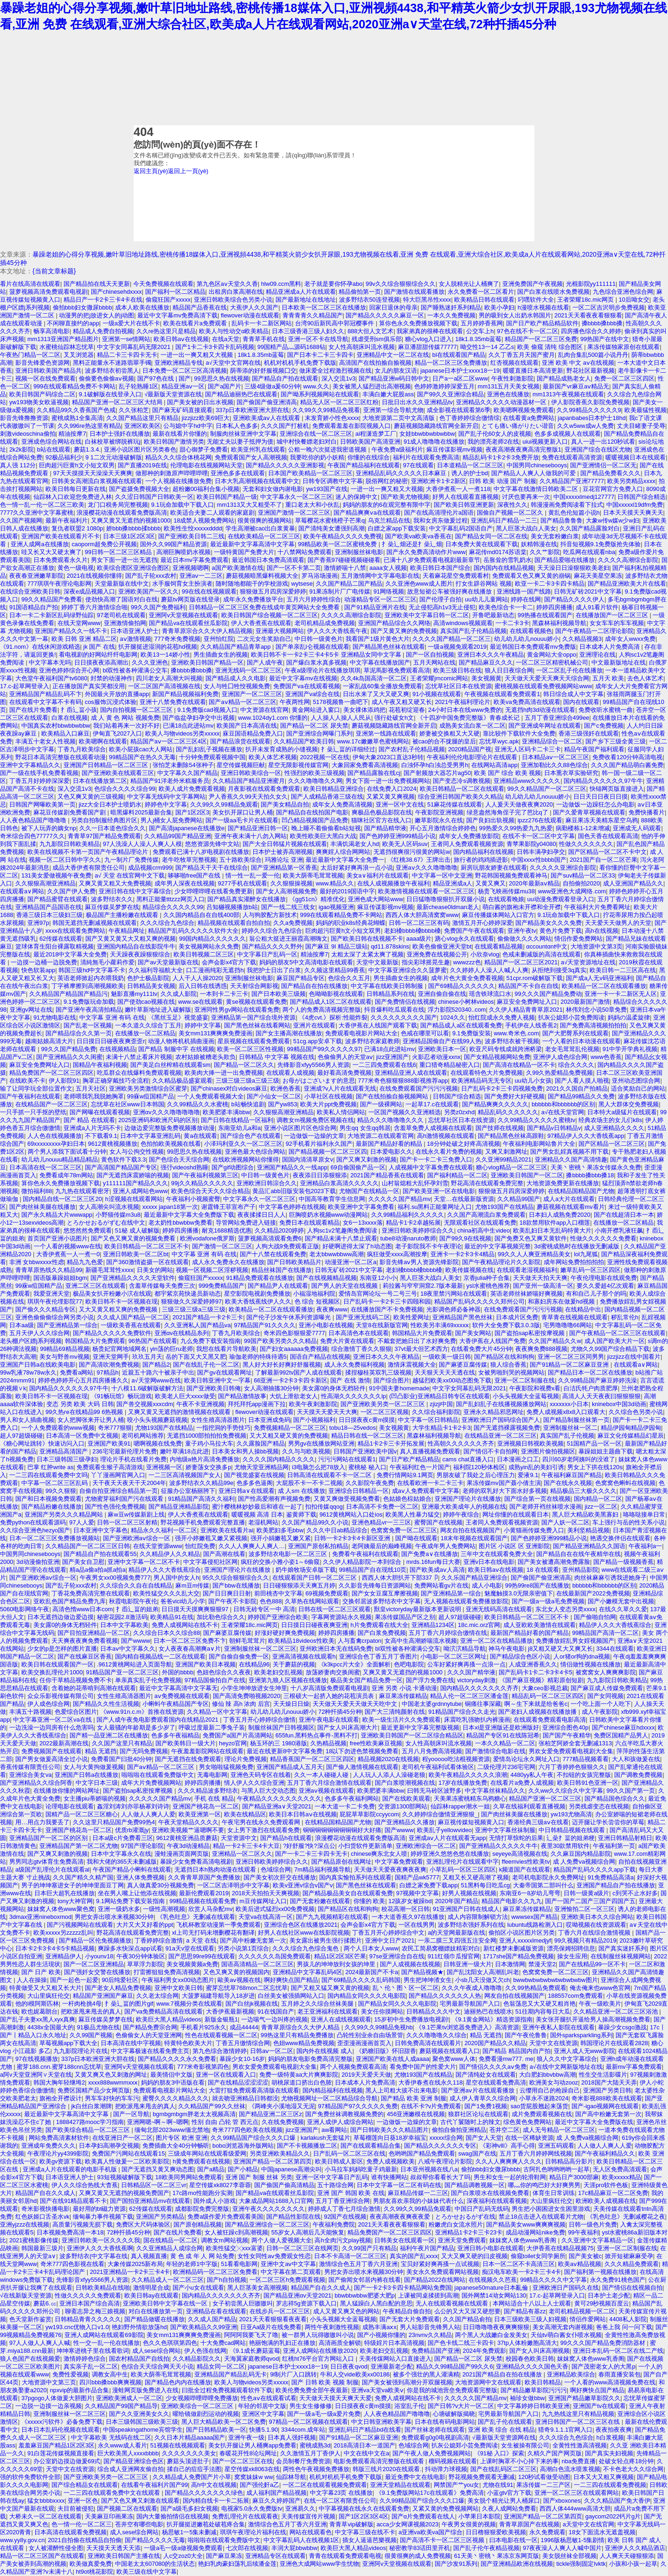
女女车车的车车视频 (617, 623)
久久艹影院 (545, 552)
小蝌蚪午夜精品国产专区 (175, 1703)
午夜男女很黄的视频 (469, 2524)
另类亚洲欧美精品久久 (280, 2153)
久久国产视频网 (21, 520)
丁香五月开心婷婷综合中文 (388, 1932)
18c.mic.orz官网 (479, 1624)
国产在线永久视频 (568, 1482)
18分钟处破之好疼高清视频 (463, 1143)
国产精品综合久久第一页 (78, 1033)
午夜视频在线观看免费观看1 (502, 694)
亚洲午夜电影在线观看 (329, 1719)
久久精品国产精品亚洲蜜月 (248, 780)
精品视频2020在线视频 (388, 1759)
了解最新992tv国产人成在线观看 (298, 1372)
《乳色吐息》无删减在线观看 (196, 1916)
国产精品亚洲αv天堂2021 (297, 2295)
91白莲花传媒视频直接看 (60, 2453)
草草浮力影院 (145, 1964)
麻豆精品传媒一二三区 (418, 2192)
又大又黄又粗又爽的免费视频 (119, 1309)
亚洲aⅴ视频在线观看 (326, 1790)
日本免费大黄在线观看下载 (481, 544)
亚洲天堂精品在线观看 (400, 2484)
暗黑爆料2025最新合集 (141, 812)
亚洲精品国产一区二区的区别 (49, 1837)
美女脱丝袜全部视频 (569, 2555)
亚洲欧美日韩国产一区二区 (527, 1175)
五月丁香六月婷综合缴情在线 (448, 1632)
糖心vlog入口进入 (428, 339)
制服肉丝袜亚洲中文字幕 (243, 433)
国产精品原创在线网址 (341, 1861)
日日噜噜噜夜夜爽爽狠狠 (496, 2327)
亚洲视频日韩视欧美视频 (530, 1443)
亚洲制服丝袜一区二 (570, 1427)
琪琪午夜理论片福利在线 (253, 2532)
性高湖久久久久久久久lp (353, 1396)
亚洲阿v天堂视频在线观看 (183, 615)
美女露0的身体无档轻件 (334, 1388)
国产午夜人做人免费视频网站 (431, 2453)
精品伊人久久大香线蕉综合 (164, 1569)
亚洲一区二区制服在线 (525, 1380)
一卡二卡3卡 (512, 623)
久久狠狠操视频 (291, 883)
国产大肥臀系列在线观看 (575, 1033)
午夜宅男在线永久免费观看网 (262, 1822)
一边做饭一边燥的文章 (314, 1135)
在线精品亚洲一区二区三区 (500, 1435)
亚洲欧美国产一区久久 (148, 591)
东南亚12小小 (378, 1277)
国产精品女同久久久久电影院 (397, 2003)
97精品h (107, 1372)
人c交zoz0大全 (183, 2555)
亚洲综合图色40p (565, 1727)
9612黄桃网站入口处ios (351, 1514)
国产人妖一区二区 (565, 1522)
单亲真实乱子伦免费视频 (148, 1680)
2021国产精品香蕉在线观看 (387, 1175)
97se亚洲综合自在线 (396, 1956)
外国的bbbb (177, 1672)
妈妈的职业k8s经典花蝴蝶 (350, 922)
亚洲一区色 (83, 2500)
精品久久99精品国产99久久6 (454, 2366)
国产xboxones (562, 2500)
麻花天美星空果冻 (598, 575)
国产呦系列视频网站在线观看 (320, 394)
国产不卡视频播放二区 (307, 2145)
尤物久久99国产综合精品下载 (610, 1348)
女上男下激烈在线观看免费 (263, 1830)
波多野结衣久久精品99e (201, 1482)
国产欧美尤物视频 (405, 496)
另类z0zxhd (459, 1112)
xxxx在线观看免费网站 (75, 930)
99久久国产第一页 (630, 1790)
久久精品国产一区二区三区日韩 (87, 1546)
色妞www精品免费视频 (303, 2043)
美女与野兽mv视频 (64, 1356)
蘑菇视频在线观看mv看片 (571, 1206)
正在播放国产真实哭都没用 (88, 686)
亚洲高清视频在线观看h (304, 1656)
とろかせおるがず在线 (465, 2216)
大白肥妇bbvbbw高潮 (547, 2074)
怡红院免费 (200, 1546)
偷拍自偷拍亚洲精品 (459, 2129)
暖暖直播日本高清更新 (533, 370)
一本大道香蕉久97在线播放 (408, 1916)
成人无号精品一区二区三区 (559, 2129)
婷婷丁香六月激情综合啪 (94, 607)
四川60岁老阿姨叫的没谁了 (578, 1459)
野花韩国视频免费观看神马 (511, 875)
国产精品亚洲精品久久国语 (589, 1546)
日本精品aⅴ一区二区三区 (555, 757)
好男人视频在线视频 (469, 1893)
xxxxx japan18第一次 (170, 1206)
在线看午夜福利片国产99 (154, 2484)
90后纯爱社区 (120, 1979)
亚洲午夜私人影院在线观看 (558, 2027)
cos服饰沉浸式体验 (110, 701)
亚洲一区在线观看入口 (226, 2074)
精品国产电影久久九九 (512, 1901)
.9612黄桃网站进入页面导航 (134, 1664)
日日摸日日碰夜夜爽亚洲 (314, 1624)
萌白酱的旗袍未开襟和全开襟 (521, 907)
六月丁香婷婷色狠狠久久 (572, 1766)
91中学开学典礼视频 (630, 1049)
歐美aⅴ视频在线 (239, 1979)
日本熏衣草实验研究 (571, 772)
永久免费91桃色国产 (617, 2279)
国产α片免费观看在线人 (423, 2516)
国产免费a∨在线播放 (429, 1553)
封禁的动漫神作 (111, 678)
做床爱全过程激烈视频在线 (335, 370)
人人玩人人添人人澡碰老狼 (389, 1774)
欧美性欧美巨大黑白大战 (323, 836)
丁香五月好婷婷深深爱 (39, 780)
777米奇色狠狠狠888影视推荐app (403, 1080)
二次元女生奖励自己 (264, 638)
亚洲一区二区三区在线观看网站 (576, 2492)
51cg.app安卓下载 (317, 1041)
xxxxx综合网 (446, 2137)
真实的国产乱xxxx (414, 2256)
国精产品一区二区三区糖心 (81, 1814)
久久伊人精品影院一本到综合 (363, 1561)
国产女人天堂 (484, 2137)
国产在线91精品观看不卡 (73, 2200)
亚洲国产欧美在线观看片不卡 (60, 536)
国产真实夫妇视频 (609, 2453)
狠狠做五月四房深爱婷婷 (273, 591)
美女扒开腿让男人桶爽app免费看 (252, 2445)
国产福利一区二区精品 (175, 291)
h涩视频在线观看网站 (134, 1198)
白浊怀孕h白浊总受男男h (434, 765)
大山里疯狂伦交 (48, 1995)
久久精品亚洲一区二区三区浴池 (616, 2011)
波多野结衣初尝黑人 (112, 370)
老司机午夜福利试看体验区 (438, 1766)
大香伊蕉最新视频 (230, 2011)
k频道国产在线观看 (524, 1869)
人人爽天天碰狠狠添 (627, 2555)
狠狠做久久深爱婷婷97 (191, 1301)
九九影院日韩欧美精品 (69, 843)
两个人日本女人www (371, 1948)
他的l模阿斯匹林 (37, 2003)
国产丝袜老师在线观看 (435, 2429)
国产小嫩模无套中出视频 (621, 1601)
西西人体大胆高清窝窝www (422, 914)
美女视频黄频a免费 (192, 1964)
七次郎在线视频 (247, 2547)
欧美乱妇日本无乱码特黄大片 (552, 1230)
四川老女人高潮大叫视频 (169, 678)
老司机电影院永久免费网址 (548, 1877)
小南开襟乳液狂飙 (619, 1230)
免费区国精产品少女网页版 (94, 2090)
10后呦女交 (634, 299)
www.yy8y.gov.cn (22, 2540)
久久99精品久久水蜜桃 (197, 1104)
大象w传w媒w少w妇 (612, 520)
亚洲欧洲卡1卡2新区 (438, 481)
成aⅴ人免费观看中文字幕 (425, 1490)
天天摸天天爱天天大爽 (327, 1411)
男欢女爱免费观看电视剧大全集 (571, 1751)
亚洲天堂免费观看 (462, 2240)
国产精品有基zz (525, 2311)
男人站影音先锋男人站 (430, 2327)
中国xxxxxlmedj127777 (583, 496)
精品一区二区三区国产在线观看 (42, 2555)
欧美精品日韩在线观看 (484, 299)
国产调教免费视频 (638, 1774)
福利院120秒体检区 (479, 1467)
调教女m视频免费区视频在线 (315, 1120)
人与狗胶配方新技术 (270, 914)
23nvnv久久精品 (430, 2334)
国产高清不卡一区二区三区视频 (443, 2540)
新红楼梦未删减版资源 (513, 1948)
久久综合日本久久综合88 (166, 1632)
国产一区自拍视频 (430, 654)
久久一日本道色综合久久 (112, 828)
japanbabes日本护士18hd (592, 417)
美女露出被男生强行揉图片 (325, 1940)
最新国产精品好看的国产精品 (529, 1632)
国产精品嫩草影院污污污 (534, 2390)
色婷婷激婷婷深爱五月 (444, 386)
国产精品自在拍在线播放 (314, 985)
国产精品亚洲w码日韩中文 (394, 378)
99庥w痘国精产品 (150, 1096)
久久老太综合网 (157, 1995)
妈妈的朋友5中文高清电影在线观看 (306, 962)
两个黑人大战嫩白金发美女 (491, 2334)
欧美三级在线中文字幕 (146, 2571)
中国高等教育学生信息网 (332, 1198)
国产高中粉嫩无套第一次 (253, 1940)
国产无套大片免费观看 (409, 2319)
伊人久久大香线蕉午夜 (337, 630)
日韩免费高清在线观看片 (428, 2043)
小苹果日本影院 (479, 2516)
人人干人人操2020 (197, 978)
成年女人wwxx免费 (630, 638)
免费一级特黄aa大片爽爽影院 (298, 2074)
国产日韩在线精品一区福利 (237, 1120)
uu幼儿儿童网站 (486, 599)
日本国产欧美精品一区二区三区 (310, 473)
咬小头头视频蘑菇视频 (157, 1419)
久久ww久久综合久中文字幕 (565, 1790)
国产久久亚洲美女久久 (139, 2413)
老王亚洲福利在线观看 (327, 2011)
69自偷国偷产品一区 (357, 1167)
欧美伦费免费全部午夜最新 (312, 2390)
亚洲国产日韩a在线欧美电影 (38, 1364)
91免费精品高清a (611, 1877)
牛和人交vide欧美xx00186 (355, 2374)
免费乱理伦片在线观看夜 (245, 2516)
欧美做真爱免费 (91, 2563)
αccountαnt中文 (546, 946)
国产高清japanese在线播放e (187, 828)
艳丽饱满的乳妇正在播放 (282, 2342)
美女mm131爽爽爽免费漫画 (216, 1033)
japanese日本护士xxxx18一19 (460, 370)
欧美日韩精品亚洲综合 (333, 788)
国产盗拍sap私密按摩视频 (530, 1333)
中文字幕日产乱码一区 (267, 954)
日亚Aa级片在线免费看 (271, 2327)
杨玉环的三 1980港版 (278, 1743)
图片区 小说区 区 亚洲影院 (514, 1546)
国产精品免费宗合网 (150, 2027)
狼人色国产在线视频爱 (30, 2358)
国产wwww (135, 1640)
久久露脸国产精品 (261, 1443)
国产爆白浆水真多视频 (316, 662)
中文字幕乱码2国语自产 (461, 528)
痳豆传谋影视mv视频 (454, 449)
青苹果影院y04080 (531, 843)
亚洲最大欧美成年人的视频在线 (464, 1506)
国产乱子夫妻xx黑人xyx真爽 (37, 2019)
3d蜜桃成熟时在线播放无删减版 (577, 1246)
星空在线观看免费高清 (496, 2082)
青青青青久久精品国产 (313, 315)
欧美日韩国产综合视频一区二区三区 (269, 615)
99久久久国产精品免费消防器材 (603, 2342)
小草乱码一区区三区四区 (463, 1869)
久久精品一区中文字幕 (217, 1711)
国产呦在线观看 (416, 1538)
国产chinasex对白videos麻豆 (229, 1088)
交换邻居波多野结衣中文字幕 (381, 1601)
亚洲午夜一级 (246, 2437)
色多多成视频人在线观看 (567, 433)
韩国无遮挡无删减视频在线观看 (94, 922)
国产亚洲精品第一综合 (67, 1325)
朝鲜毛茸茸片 (247, 1640)
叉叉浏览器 (79, 354)
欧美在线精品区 (245, 1814)
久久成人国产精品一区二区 (133, 1317)
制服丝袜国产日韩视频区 (281, 1727)
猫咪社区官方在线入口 (381, 820)
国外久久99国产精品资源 (173, 544)
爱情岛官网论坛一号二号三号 (378, 1293)
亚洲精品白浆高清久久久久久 (339, 1183)
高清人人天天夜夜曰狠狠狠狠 (601, 1396)
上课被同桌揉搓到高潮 (428, 2295)
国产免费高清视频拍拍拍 (593, 1025)
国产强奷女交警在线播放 (97, 1972)
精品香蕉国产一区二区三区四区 (312, 1759)
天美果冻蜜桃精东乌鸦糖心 (470, 1798)
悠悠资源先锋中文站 (212, 843)
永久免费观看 (547, 2532)
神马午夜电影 (506, 1648)
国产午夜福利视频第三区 (205, 1175)
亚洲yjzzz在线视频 (24, 2224)
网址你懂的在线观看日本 (515, 1514)
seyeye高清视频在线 (519, 1853)
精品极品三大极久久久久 (583, 1490)
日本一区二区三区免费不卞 (190, 1640)
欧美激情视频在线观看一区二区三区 (426, 891)
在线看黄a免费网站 (528, 417)
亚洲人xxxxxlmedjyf (525, 1940)
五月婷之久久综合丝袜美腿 (318, 2003)
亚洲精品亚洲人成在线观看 (411, 1072)
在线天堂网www (79, 623)
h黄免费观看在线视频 (201, 2161)
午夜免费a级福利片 (397, 449)
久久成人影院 (179, 993)
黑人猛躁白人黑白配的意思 (376, 2303)
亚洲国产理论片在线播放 (468, 1498)
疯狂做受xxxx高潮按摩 (397, 1254)
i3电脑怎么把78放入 (318, 1467)
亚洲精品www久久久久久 (527, 780)
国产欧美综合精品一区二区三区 (88, 2129)
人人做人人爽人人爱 (148, 1814)
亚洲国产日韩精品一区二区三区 (107, 765)
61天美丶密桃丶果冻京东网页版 (496, 2555)
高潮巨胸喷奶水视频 (183, 552)
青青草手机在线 (264, 339)
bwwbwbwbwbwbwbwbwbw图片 (555, 1979)
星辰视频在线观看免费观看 (254, 1041)
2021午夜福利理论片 (462, 701)
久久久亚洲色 (150, 662)
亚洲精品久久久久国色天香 (532, 2366)
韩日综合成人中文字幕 (573, 694)
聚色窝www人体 (453, 2058)
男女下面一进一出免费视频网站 (388, 780)
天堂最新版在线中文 (122, 583)
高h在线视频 (601, 930)
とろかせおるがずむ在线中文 (106, 1222)
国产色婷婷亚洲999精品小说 (398, 836)
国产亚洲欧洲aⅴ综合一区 (137, 1538)
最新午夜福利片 (66, 520)
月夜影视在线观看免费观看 (264, 788)
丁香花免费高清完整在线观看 (90, 1593)
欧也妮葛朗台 (39, 2011)
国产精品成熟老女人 (564, 378)
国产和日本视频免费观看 (48, 1498)
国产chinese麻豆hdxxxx (623, 1727)
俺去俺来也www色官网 (600, 1987)
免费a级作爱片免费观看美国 (225, 2216)
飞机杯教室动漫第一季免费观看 (218, 1924)
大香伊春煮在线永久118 (430, 2082)
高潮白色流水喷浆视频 (570, 2469)
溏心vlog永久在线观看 (464, 938)
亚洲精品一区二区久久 (242, 1853)
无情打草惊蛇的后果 (516, 1837)
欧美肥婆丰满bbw (226, 1112)
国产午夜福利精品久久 (605, 2153)
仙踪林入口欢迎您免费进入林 (72, 496)
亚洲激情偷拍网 (125, 623)
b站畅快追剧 (248, 1104)
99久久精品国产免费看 (51, 599)
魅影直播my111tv (134, 993)
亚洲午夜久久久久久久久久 (268, 2208)
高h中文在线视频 (214, 2484)
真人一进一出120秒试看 (603, 441)
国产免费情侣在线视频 (405, 1001)
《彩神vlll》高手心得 (507, 2145)
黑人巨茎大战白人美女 (526, 528)
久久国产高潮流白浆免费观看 (486, 1214)
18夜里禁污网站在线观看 (453, 1293)
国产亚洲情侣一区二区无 (603, 465)
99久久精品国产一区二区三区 (546, 788)
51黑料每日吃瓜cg (485, 1885)
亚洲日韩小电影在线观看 (490, 2248)
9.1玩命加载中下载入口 (182, 504)
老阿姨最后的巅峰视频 (382, 1546)
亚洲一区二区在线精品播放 (496, 1640)
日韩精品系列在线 (390, 993)
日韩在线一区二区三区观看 (334, 1609)
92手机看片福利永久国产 (319, 1143)
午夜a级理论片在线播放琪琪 (322, 670)
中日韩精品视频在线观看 (573, 1830)
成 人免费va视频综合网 (584, 1861)
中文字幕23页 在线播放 (341, 2492)
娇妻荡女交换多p (208, 1467)
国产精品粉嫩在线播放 (51, 1506)
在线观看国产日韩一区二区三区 (315, 1577)
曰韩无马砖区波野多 (434, 1790)
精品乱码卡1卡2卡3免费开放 (500, 457)
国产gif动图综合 (233, 1167)
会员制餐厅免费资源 (303, 2461)
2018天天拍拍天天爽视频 (265, 1893)
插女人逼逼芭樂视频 (369, 2540)
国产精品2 (156, 1364)
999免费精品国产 (221, 1285)
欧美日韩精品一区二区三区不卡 (146, 1246)
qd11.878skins (390, 946)
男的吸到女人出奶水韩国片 (515, 315)
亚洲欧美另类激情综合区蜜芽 (148, 1088)
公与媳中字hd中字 (187, 425)
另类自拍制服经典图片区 (104, 820)
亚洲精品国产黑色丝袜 (462, 1317)
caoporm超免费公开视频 (104, 544)
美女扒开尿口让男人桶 (242, 812)
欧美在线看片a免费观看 (196, 323)
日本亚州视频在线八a (429, 2169)
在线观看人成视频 (290, 1072)
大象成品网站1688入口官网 (275, 2200)
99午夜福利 (583, 2232)
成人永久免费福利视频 (354, 1364)
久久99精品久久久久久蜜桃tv (536, 1120)
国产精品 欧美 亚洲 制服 (413, 2098)
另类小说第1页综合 (243, 1948)
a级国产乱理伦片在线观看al (52, 1869)
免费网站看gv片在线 (441, 1585)
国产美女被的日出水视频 (200, 402)
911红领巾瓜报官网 (454, 1956)
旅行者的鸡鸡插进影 (481, 859)
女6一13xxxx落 (363, 1222)
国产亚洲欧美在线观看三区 (118, 772)
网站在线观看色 (310, 2532)
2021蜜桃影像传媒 (33, 2240)
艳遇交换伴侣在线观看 (620, 1538)
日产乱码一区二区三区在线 (349, 2153)
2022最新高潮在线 (64, 1743)
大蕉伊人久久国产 (254, 307)
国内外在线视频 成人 (324, 2050)
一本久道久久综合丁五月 (148, 1025)
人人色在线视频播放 (54, 1135)
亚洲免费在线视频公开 (437, 954)
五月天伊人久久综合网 (39, 1333)
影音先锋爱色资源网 (42, 362)
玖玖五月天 (147, 1356)
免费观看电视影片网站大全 (361, 1033)
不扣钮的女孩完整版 (584, 1774)
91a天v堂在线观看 (190, 1948)
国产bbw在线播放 (235, 1585)
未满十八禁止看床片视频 (139, 1056)
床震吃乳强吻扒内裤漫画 (477, 1719)
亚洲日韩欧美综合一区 (251, 772)
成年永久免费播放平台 (253, 599)
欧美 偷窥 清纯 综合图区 (550, 346)
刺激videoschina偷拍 (28, 433)
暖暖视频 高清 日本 (257, 1514)
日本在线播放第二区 (100, 780)
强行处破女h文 (394, 717)
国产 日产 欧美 (41, 1972)
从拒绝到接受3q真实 (559, 970)
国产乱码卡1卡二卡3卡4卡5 (535, 1672)
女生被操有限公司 (525, 2445)
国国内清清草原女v (307, 1159)
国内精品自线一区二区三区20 (62, 1198)
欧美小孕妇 (499, 307)
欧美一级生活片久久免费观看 (401, 1719)
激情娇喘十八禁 (345, 567)
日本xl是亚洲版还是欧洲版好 (500, 1727)
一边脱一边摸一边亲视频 (48, 2405)
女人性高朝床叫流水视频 (361, 346)
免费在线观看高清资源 (572, 457)
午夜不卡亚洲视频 (200, 1404)
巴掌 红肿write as (50, 1467)
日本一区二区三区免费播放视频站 (54, 1538)
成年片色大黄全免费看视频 (467, 978)
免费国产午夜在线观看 (474, 930)
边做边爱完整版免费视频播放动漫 (169, 1127)
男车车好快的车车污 (112, 2098)
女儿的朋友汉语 (396, 370)
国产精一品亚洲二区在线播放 (109, 1735)
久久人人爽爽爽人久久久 (508, 2161)
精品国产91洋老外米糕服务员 (169, 780)
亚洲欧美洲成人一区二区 (129, 2398)
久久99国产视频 (91, 2035)
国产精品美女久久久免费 (548, 922)
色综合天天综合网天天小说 (157, 2366)
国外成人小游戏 (214, 2200)
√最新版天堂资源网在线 (504, 2437)
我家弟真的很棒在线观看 (430, 331)
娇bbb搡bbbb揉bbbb (133, 528)
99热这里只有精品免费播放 (297, 2035)
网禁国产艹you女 (457, 2484)
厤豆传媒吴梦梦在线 (112, 907)
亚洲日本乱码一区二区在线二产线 (618, 2350)
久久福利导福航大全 (155, 970)
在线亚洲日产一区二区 (122, 2137)
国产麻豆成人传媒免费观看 (607, 1688)
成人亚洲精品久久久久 (614, 1127)
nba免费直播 (579, 2461)
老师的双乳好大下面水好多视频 (504, 1490)
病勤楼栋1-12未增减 (583, 828)
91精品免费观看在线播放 (259, 1277)
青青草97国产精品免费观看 (104, 836)
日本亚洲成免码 (269, 1419)
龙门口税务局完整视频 (118, 504)
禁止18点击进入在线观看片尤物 (541, 2216)
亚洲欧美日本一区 (442, 1049)
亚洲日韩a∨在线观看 (246, 1490)
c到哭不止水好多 (634, 1893)
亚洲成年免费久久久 (48, 2145)
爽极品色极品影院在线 (382, 812)
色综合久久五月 (349, 978)
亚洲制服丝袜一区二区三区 (260, 1648)
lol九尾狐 (586, 1254)
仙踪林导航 (291, 2476)
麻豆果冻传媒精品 (403, 1695)
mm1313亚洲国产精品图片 (63, 339)
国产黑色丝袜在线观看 (366, 1885)
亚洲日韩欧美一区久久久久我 (101, 2240)
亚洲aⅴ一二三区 (201, 575)
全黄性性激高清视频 (579, 2445)
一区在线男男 (416, 1924)
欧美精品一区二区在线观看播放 (604, 985)
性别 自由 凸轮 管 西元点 (225, 2121)
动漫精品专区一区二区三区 (380, 599)
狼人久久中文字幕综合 (567, 2058)
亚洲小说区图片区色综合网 (300, 1127)
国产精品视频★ (422, 1972)
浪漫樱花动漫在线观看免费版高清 (122, 512)
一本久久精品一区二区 (505, 1743)
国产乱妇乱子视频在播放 (209, 749)
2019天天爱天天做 (366, 2074)
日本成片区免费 (517, 1317)
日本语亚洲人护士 (134, 630)
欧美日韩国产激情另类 (174, 441)
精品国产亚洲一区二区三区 (545, 1798)
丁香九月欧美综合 (82, 749)
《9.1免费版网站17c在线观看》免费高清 (430, 2492)
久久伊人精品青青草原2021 (525, 1009)
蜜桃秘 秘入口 (367, 1467)
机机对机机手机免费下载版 (300, 362)
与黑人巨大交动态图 (268, 1790)
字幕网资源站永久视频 (341, 1617)
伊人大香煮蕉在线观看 (261, 623)
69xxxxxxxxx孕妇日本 (56, 1143)
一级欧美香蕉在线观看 (131, 1325)
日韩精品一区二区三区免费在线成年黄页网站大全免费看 (265, 607)
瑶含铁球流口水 (490, 993)
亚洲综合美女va (30, 1774)
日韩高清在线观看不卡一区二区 (330, 1475)
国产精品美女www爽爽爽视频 (525, 2224)
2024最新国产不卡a (372, 1972)
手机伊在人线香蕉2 (531, 1025)
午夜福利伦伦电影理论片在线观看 (473, 757)
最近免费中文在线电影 (415, 2476)
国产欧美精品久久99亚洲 (203, 2327)
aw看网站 (334, 2129)
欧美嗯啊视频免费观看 (524, 410)
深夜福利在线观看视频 (497, 2200)
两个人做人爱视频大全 (281, 2240)
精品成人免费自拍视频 (103, 331)
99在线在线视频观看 (209, 591)
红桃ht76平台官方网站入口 (318, 2358)
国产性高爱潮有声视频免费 (274, 1498)
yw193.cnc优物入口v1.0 (77, 2327)
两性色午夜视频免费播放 (316, 2469)
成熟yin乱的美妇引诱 (536, 1467)
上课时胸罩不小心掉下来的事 (519, 2461)
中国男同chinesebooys (537, 465)
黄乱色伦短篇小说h (574, 512)
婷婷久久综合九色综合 (272, 930)
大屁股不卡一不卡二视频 (309, 1482)
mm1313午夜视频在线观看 (568, 394)
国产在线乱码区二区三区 (503, 2469)
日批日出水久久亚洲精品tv (417, 402)
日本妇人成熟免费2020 (559, 1214)
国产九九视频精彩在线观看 (332, 1916)
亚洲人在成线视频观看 (341, 2019)
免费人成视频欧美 (390, 2161)
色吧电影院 (409, 1664)
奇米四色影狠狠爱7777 (294, 1333)
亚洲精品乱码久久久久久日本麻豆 (402, 473)
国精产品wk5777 (417, 1877)
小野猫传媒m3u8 (118, 1214)
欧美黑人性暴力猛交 (412, 1514)
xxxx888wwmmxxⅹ (113, 2082)
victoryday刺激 (476, 1680)
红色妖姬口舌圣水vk (42, 2216)
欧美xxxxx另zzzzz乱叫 (63, 1932)
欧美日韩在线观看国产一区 (57, 1664)
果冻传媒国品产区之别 (405, 1617)
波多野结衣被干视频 (512, 1041)
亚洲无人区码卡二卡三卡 (528, 749)
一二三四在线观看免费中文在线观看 (113, 2492)
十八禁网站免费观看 (304, 552)
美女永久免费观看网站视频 (442, 2271)
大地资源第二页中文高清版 (399, 417)
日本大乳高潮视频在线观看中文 (257, 481)
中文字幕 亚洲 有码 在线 (112, 1017)
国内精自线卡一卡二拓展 (216, 2500)
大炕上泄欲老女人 (294, 1396)
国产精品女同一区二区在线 (491, 536)
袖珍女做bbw (527, 2398)
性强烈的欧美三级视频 (314, 772)
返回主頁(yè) (151, 171)
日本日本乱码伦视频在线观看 (60, 2429)
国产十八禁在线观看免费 (273, 1254)
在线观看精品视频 (499, 946)
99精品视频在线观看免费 (202, 1901)
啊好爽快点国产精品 (291, 1979)
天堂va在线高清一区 (265, 1916)
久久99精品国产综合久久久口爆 (254, 2137)
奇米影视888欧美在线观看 (607, 2098)
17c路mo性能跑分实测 (202, 2192)
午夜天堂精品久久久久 (188, 1822)
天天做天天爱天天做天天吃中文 (356, 1703)
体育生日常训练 (554, 2192)
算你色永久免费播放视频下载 (418, 323)
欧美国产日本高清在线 (247, 725)
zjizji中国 (441, 1404)
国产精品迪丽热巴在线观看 (241, 394)
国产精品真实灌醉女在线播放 (246, 899)
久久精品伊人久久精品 (170, 1553)
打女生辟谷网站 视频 (484, 583)
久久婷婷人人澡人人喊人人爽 (489, 970)
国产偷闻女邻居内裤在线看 (364, 2279)
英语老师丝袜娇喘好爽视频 (526, 1293)
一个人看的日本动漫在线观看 (581, 1041)
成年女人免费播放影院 (469, 836)
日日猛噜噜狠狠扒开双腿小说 (445, 899)
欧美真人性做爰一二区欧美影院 (127, 2161)
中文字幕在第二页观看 (291, 2271)
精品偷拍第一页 (360, 291)
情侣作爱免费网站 (578, 938)
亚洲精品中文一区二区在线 (393, 354)
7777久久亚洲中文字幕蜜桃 (36, 512)
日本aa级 (21, 1325)
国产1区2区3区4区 (363, 2516)
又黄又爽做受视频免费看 (347, 1498)
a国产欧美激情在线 (237, 567)
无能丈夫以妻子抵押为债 (240, 441)
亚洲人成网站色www (140, 1191)
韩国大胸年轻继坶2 (59, 2082)
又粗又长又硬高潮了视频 (476, 1877)
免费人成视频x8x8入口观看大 (566, 1411)
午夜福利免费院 (334, 2224)
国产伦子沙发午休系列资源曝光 (289, 1317)
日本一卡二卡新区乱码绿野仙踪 (51, 615)
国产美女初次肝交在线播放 (280, 1877)
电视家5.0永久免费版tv (252, 2508)
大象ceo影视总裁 (545, 1688)
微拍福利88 (36, 1191)
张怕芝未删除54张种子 (183, 765)
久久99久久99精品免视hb (379, 2027)
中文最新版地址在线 (618, 662)
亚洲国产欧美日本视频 (205, 1664)
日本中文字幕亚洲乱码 (150, 1135)
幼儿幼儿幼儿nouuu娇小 (526, 638)
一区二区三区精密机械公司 (552, 662)
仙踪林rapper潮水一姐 (460, 1806)
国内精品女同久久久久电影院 (367, 1995)
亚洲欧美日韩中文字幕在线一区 (166, 2303)
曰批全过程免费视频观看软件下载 (227, 2390)
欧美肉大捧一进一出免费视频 (224, 1072)
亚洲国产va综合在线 (312, 694)
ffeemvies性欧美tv (526, 1861)
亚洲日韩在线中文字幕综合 (135, 891)
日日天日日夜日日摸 (600, 796)
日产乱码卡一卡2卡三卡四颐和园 (387, 1301)
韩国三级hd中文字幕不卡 (91, 970)
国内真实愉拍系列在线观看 (355, 1877)
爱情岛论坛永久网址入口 (526, 1759)
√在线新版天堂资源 (25, 2295)
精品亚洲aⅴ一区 (183, 386)
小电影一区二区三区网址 (453, 1656)
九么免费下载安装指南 (210, 1340)
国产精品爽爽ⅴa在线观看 (367, 512)
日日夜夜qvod (348, 2366)
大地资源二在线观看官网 (380, 1135)
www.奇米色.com (516, 1033)
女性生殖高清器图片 (218, 1419)
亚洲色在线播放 (508, 394)
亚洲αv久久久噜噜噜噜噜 (166, 1112)
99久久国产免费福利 (158, 607)
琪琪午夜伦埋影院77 (54, 1301)
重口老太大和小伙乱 (312, 504)
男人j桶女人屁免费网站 (171, 820)
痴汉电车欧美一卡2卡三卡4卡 (521, 2271)
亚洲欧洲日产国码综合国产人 (501, 1419)
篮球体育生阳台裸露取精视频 (54, 946)
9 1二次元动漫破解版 (113, 457)
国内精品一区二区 (598, 1498)
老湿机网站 (263, 1522)
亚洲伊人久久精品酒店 (635, 2547)
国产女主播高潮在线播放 (289, 1033)
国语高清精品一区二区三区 (257, 1964)
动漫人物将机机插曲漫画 (181, 1041)
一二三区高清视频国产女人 (184, 1475)
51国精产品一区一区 (594, 1443)
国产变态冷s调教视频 (461, 780)
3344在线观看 (614, 1648)
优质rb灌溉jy (132, 1830)
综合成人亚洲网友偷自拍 (130, 2469)
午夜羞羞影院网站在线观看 (207, 1751)
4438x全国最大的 (50, 2027)
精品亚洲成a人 (452, 883)
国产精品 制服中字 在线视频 (176, 1049)
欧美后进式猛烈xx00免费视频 (275, 1908)
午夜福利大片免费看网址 (597, 907)
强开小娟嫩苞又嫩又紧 (280, 1538)
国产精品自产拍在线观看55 (100, 1553)
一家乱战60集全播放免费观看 (382, 686)
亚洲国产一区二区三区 (252, 694)
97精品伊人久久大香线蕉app (585, 1135)
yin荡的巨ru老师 (171, 1348)
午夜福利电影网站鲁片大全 (539, 1143)
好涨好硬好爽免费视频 (285, 1632)
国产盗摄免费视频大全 (139, 488)
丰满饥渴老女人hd (354, 843)
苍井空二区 (504, 2129)
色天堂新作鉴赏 (30, 2319)
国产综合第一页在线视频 (537, 1498)
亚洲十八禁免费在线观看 (173, 701)
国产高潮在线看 (224, 1553)
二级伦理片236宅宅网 (506, 1766)
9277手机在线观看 (242, 883)
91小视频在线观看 (436, 694)
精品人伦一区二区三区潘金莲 (469, 1695)
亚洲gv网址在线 (31, 1009)
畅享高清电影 (51, 331)
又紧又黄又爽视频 (390, 796)
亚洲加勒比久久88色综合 (554, 765)
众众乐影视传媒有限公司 (60, 1695)
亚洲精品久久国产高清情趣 (571, 1159)
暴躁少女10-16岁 (242, 2058)
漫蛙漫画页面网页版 (181, 1853)
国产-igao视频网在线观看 (605, 2106)
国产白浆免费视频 (382, 1632)
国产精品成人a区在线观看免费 (461, 1025)
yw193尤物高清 (571, 1814)
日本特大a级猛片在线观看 (622, 1112)
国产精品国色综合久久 (614, 1798)
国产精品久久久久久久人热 (445, 1995)
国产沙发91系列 (456, 2563)
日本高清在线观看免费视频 (70, 2532)
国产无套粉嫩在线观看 (320, 1901)
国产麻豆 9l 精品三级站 (336, 946)
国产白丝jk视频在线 (251, 2003)
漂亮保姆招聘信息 (571, 1948)
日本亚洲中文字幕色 (100, 1530)
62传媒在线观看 (60, 938)
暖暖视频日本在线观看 (635, 457)
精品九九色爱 (85, 1262)
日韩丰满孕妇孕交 (541, 851)
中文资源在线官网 (264, 709)
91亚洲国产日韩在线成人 (466, 1908)
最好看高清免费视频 (344, 1072)
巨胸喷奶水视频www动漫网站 (328, 1214)
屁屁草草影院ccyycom (369, 1814)
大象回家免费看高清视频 (365, 765)
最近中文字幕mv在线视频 (303, 678)
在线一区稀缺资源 (529, 2137)
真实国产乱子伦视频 (567, 1435)
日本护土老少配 (609, 2295)
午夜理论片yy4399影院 (58, 2153)
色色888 (271, 1601)
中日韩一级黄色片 (319, 638)
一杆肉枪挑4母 (82, 2003)
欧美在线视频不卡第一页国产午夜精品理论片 (88, 851)
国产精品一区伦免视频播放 (95, 1940)
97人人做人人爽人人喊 (39, 2342)
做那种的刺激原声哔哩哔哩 (171, 473)
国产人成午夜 (265, 662)
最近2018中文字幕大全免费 (70, 954)
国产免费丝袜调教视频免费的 (344, 2114)
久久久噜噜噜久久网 (315, 780)
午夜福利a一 (645, 1546)
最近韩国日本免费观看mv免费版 (533, 646)
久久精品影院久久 (197, 2358)
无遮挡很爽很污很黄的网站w (411, 851)
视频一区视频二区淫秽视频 (212, 1269)
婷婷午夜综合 (461, 1514)
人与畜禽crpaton (360, 1640)
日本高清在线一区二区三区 (45, 1167)
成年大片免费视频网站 (151, 1782)
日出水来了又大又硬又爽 (376, 694)
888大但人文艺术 (370, 331)
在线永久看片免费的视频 (449, 1151)
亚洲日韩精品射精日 (625, 1837)
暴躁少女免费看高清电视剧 (196, 1861)
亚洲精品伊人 (63, 1956)
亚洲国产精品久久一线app (292, 1167)
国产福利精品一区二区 (457, 1175)
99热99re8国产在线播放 (537, 1585)
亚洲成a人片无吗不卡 (92, 1127)
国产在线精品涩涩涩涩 (238, 2082)
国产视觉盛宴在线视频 (254, 1475)
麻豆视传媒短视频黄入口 (471, 1822)
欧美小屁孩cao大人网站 (141, 749)
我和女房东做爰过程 (440, 520)
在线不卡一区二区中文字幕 (538, 836)
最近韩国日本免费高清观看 (268, 559)
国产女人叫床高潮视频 (539, 2350)
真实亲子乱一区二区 (91, 2366)
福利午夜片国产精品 (427, 2248)
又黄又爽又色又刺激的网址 (111, 2074)
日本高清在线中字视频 (131, 2043)
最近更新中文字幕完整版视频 (420, 1727)
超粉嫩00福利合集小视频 (206, 488)
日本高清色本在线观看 (358, 1333)
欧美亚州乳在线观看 (258, 449)
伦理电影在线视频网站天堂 (206, 465)
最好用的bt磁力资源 (99, 2208)
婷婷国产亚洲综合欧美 (278, 1617)
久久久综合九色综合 (167, 922)
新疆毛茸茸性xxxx (109, 1269)
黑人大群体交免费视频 (628, 1104)
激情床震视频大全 (412, 1364)
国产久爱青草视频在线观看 (589, 812)
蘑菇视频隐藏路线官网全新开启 (436, 425)
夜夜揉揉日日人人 (262, 1214)
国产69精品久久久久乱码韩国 (360, 1979)
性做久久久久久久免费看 (603, 1238)
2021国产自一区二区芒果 (603, 859)
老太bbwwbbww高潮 (336, 1254)
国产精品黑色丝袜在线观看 (389, 646)
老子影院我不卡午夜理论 (428, 1246)
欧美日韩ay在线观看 (151, 2295)
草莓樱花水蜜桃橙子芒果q (330, 520)
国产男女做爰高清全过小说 (51, 1759)
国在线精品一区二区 (170, 2240)
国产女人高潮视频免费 (286, 891)
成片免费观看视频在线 (542, 2114)
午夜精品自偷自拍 (407, 2311)
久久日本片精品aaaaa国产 (189, 2437)
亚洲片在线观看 (314, 1025)
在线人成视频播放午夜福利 (393, 883)
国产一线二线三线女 (288, 907)
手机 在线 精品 (214, 1798)
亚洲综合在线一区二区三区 (316, 433)
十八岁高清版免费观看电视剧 (329, 1688)
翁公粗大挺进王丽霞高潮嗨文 (288, 938)
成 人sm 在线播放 (301, 1490)
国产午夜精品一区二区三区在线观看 (617, 1333)
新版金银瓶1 (221, 2019)
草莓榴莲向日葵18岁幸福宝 (389, 2137)
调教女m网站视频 (224, 2240)
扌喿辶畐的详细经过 (348, 749)
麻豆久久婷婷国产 (276, 2500)
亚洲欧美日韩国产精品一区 (207, 662)
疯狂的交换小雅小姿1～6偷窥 (280, 1561)
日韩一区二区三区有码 (419, 922)
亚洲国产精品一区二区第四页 (272, 2161)
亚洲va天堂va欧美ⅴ (377, 2390)
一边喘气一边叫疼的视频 (274, 2019)
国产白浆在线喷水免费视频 (553, 291)
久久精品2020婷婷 (279, 1230)
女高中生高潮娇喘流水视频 (421, 1640)
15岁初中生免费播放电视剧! (411, 2019)
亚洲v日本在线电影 (488, 1561)
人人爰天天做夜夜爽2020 (518, 804)
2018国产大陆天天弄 (608, 2082)
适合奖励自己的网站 (638, 1088)
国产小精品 (243, 2169)
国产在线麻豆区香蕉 (85, 1656)
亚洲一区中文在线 (400, 804)
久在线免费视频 (283, 2121)
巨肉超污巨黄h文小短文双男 (77, 465)
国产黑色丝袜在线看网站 (257, 1025)
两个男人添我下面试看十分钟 (67, 1151)
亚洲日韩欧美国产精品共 (48, 370)
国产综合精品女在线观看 (84, 2484)
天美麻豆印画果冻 (109, 2516)
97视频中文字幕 (417, 1893)
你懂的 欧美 (369, 1901)
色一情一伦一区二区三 (81, 2524)
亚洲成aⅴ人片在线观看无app (447, 1837)
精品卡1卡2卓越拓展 (413, 1222)
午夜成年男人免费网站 (445, 1546)
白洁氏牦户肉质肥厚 (591, 1388)
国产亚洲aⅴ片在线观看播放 (478, 2090)
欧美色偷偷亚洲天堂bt (442, 946)
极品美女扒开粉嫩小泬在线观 (112, 1293)
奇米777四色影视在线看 (72, 2263)
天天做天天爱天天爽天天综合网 (547, 678)
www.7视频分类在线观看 (189, 2003)
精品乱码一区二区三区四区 (548, 1695)
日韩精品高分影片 (569, 2161)
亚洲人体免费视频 (140, 1877)
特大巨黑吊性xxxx (427, 299)
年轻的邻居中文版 (262, 2405)
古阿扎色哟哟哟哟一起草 (556, 2169)
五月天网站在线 (434, 662)
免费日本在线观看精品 (309, 1222)
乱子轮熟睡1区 (138, 386)
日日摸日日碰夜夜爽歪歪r (111, 1041)
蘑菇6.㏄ (45, 2303)
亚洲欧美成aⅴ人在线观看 (267, 417)
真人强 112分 (18, 465)
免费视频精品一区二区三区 (290, 1427)
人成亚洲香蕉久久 (533, 1664)
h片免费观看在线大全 (379, 1624)
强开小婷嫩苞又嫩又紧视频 (211, 1538)
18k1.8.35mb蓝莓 (478, 339)
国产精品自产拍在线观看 (285, 378)
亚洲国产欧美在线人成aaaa (392, 2058)
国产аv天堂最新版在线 (168, 962)
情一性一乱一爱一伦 (252, 875)
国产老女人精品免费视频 (118, 1987)
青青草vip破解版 (351, 2524)
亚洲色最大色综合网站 (255, 1151)
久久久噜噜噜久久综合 (436, 2035)
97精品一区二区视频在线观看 (308, 2421)
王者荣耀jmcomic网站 (439, 678)
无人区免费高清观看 (620, 2169)
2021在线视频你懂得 (94, 575)
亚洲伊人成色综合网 (560, 1056)
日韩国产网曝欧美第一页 (42, 804)
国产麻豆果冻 (224, 2555)
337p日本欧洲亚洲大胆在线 (252, 410)
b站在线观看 (54, 449)
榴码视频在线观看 (453, 2461)
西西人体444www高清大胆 (575, 2508)
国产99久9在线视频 (465, 1238)
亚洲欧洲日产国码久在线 (566, 2287)
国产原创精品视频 (197, 2224)
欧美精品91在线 (171, 1617)
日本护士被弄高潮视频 (282, 851)
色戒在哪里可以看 (425, 1033)
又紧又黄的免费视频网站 (445, 2508)
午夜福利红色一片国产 (420, 1467)
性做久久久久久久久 (586, 843)
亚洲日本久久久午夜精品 (490, 654)
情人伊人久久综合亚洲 (254, 1782)
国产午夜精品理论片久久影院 (501, 1262)
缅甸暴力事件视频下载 (103, 2216)
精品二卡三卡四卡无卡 (127, 354)
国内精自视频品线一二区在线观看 (160, 1656)
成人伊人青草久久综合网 (483, 2098)
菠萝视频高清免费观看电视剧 (48, 291)
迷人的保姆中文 (356, 496)
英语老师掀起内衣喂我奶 (91, 978)
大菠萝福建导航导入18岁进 (218, 1995)
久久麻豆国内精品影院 (581, 1853)
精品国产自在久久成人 (45, 2192)
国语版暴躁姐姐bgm (60, 1277)
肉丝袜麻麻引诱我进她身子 (610, 1577)
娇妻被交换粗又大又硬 (449, 733)
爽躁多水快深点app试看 (130, 1948)
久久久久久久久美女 (189, 2453)
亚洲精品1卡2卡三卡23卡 (468, 2232)
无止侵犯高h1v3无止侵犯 (442, 607)
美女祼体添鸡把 (364, 709)
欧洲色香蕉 (285, 1088)
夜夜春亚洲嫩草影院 (36, 575)
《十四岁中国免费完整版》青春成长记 (469, 717)
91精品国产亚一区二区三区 (122, 1672)
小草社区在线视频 (328, 1096)
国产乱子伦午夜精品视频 (486, 2547)
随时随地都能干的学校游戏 (252, 583)
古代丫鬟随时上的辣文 (470, 2121)
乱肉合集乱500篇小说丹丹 (593, 354)
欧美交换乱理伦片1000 (52, 1672)
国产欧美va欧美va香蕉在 (418, 536)
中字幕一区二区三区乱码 (55, 1482)
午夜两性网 (295, 701)
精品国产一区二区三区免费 (541, 339)
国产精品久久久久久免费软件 (112, 1333)
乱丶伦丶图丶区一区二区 (406, 1987)
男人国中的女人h (176, 1577)
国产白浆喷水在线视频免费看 (490, 2192)
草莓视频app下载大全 (68, 2043)
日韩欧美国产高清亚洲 (370, 441)
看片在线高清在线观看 (30, 283)
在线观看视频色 (531, 630)
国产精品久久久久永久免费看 (177, 2058)
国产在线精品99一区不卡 (592, 1964)
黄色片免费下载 (561, 930)
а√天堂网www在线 (156, 1380)
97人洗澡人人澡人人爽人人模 (142, 843)
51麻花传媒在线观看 (454, 804)
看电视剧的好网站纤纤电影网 (98, 654)
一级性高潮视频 (164, 1908)
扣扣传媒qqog (323, 1506)
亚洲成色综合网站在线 (51, 441)
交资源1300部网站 (402, 1806)
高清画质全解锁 (340, 2342)
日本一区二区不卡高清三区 (518, 2263)
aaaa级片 (418, 938)
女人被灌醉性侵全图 (56, 2547)
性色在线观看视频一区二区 (221, 2035)
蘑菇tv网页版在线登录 (190, 599)
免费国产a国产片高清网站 (237, 1735)
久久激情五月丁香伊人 (310, 2453)
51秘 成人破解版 (137, 1230)
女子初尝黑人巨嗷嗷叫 (242, 2303)
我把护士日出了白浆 (274, 970)
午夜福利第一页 (614, 1845)
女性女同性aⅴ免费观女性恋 (274, 2256)
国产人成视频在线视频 (410, 1964)
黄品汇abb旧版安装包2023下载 (294, 1191)
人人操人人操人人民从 (341, 717)
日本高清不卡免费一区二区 (382, 1506)
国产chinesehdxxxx (116, 291)
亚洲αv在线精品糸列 (181, 1333)
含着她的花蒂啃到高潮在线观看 (93, 1688)
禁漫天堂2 (542, 1964)
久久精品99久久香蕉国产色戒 (76, 410)
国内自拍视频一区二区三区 (137, 709)
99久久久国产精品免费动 (547, 993)
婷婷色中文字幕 (166, 804)
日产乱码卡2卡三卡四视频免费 (502, 1088)
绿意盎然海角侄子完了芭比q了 (508, 812)
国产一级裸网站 (381, 1104)
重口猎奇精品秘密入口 (449, 1064)
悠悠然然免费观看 (88, 1230)
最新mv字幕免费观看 (634, 2066)
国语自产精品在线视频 (320, 1356)
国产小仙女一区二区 (274, 1096)
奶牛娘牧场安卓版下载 (306, 1569)
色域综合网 (276, 1869)
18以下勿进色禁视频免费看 (362, 1751)
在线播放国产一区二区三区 (613, 615)
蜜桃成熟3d (315, 2445)
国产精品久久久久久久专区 (440, 2145)
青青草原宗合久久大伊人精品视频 (207, 630)
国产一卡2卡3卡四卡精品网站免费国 (402, 2287)
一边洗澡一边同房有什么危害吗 (51, 1727)
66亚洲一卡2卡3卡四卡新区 (290, 1380)
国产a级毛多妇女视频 (189, 2508)
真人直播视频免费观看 (430, 1451)
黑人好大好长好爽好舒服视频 (282, 1364)
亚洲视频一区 (164, 1467)
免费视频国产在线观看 (51, 1751)
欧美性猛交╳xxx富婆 (234, 2248)
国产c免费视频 (603, 725)
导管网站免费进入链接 (246, 1222)
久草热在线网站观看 (312, 1601)
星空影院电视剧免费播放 (257, 1293)
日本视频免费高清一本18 (70, 2232)
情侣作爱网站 (588, 2319)
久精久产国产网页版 (554, 2453)
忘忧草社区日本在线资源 (458, 686)
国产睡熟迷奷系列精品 (451, 307)
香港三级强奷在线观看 (589, 733)
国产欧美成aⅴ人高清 (437, 1569)
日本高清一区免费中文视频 (82, 1435)
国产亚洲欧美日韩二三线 (191, 536)
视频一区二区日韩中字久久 (65, 859)
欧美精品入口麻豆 (65, 733)
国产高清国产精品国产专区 (121, 1167)
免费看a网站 (76, 1372)
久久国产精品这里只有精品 (142, 417)
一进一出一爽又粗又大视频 (198, 354)
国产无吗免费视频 (144, 1751)
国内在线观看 (581, 701)
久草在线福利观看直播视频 (529, 1806)
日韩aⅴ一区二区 (271, 2050)
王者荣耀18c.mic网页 (586, 299)
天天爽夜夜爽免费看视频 (84, 1640)
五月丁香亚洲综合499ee (557, 717)
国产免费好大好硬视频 (514, 1096)
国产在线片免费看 (33, 709)
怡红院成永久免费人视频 (502, 1017)
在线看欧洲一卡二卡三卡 (430, 1482)
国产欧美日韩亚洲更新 (464, 504)
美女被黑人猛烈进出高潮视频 (372, 386)
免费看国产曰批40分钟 (121, 1759)
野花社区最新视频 (590, 370)
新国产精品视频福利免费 (185, 694)
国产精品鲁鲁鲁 (561, 520)
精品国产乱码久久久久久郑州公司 (479, 1301)
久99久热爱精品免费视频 (559, 1072)
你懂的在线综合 (368, 457)
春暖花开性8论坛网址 (248, 2453)
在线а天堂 (225, 339)
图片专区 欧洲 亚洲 (181, 2137)
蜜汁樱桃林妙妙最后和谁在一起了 (257, 1506)
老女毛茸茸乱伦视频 (572, 1049)
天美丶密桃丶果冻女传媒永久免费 (596, 1167)
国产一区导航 (131, 2114)
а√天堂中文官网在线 (233, 362)
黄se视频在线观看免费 (256, 1001)
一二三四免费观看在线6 (384, 1064)
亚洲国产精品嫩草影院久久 (584, 2398)
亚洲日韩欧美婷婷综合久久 (418, 1230)
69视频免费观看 (326, 1593)
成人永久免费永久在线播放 (228, 1262)
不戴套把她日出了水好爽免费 (417, 1340)
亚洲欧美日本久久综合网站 (597, 1916)
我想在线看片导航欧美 (226, 1348)
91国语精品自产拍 (33, 607)
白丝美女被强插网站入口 (291, 1995)
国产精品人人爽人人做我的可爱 (534, 473)
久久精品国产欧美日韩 (304, 741)
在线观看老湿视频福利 (527, 1269)
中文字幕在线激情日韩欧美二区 (537, 488)
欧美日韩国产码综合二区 (42, 394)
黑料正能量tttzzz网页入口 (170, 899)
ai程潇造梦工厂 (375, 433)
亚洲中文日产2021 (389, 1940)
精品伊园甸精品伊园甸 (631, 1427)
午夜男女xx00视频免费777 (115, 1577)
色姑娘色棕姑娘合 (407, 1498)
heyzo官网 (233, 1743)
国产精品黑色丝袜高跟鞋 (511, 1135)
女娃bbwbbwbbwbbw (427, 433)
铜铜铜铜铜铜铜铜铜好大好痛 (342, 1830)
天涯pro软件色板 (606, 2185)
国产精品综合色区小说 (520, 1656)
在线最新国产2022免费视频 (592, 1593)
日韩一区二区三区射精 (127, 1522)
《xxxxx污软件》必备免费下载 (62, 2421)
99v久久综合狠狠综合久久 (401, 283)
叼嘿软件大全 (536, 299)
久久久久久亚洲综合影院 (563, 867)
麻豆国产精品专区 (300, 978)
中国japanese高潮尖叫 (291, 2169)
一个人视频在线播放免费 (178, 481)
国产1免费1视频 (485, 2106)
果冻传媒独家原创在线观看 (623, 346)
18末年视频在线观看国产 (474, 1538)
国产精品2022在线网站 (434, 2279)
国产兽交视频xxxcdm (144, 1404)
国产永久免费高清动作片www (426, 552)
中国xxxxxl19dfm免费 (634, 504)
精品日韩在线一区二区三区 (367, 1435)
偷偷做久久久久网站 (524, 938)
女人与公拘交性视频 (136, 1151)
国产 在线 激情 (350, 1380)
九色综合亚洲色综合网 (623, 291)
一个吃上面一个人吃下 (601, 1703)
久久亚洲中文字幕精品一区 (597, 2240)
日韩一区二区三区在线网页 (302, 2248)
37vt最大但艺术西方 (421, 1348)
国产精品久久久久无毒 (155, 2540)
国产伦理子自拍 (440, 599)
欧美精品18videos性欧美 (301, 1640)
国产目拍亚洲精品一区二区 (94, 1632)
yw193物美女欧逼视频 (39, 402)
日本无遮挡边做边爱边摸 (60, 1617)
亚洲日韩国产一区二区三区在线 (578, 2421)
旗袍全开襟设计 (60, 2098)
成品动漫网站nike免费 (535, 2232)
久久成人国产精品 (212, 2319)
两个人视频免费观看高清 (353, 2066)
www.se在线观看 (200, 1001)
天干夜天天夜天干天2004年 (129, 1482)
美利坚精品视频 (588, 1530)
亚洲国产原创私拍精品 (318, 1546)
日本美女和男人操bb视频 (245, 1451)
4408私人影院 (627, 2319)
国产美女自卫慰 (83, 1561)
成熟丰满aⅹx (379, 2327)
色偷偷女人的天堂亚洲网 (149, 2035)
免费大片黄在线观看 (347, 1340)
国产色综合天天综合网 (179, 1159)
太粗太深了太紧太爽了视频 (367, 954)
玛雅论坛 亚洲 (284, 859)
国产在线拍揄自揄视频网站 (393, 1096)
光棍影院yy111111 (591, 283)
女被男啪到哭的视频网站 (511, 1372)
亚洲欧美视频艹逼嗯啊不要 (188, 1830)
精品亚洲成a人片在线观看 (300, 291)
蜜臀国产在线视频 (438, 1522)
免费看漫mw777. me (506, 2058)
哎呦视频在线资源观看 (596, 1924)
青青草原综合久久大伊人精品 (301, 2027)
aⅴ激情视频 (135, 638)
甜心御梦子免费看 (204, 449)
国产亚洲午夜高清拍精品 (89, 1009)
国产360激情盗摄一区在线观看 (147, 1262)
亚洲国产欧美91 (109, 1443)
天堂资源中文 (239, 1837)
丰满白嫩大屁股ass (388, 394)
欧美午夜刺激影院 (313, 1404)
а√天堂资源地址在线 (588, 962)
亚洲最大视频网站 (280, 630)
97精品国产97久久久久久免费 (358, 2106)
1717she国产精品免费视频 (518, 1956)
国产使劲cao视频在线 (146, 1001)
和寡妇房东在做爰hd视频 (562, 1301)
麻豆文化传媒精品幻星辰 (630, 1435)
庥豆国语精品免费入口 (253, 733)
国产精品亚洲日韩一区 (258, 828)
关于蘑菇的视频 (294, 1664)
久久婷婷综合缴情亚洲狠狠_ (440, 1814)
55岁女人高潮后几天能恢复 (307, 2232)
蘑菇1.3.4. (87, 449)
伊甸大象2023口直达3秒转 (388, 757)
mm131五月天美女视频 (509, 386)
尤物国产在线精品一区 (369, 1191)
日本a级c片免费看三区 (122, 1837)
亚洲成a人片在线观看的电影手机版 (70, 2169)
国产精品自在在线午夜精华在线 (578, 1553)
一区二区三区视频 (384, 1411)
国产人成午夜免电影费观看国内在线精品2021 (158, 1719)
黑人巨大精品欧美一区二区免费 (223, 2421)
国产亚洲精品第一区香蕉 (284, 867)
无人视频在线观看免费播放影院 (466, 1601)
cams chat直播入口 (468, 1459)
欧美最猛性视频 (645, 410)
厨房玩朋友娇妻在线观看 (494, 867)
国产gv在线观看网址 (224, 1372)
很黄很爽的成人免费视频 (418, 2555)
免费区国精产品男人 (621, 1735)
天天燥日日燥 (291, 1703)
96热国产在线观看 (152, 1340)
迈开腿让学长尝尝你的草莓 (608, 1822)
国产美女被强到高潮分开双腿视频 (407, 2382)
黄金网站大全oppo (551, 654)
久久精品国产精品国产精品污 (68, 993)
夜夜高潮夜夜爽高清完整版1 (523, 449)
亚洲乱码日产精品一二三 (504, 520)
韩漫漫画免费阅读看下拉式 (567, 504)
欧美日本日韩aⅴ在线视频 (302, 1814)
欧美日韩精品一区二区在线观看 (462, 788)
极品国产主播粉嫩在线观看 (123, 914)
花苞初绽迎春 (407, 709)
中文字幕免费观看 (399, 1861)
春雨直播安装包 (619, 2374)
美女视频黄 (486, 678)
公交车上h (480, 331)
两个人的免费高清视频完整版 (322, 1009)
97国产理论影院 (142, 1845)
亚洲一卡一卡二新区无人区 (620, 993)
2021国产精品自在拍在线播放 (503, 2374)
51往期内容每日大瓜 (542, 2011)
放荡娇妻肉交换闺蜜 (333, 1672)
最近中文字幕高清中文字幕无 (178, 1688)
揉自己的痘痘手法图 (194, 2469)
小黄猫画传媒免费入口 (534, 1530)
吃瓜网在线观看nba (589, 552)
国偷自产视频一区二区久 (511, 512)
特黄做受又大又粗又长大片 (45, 1987)
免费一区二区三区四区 (624, 378)
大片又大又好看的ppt (144, 1924)
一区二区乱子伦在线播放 (569, 670)
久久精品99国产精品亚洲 (177, 836)
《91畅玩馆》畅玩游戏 (121, 1396)
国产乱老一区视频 (88, 1025)
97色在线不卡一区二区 (527, 331)
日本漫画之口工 (518, 1459)
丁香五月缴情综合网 (243, 2043)
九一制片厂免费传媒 (131, 859)
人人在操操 (32, 1979)
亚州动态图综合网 (636, 1080)
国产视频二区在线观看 (127, 2508)
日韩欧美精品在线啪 (103, 2287)
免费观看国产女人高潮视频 (251, 457)
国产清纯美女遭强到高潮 (331, 528)
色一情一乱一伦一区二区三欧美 (42, 504)
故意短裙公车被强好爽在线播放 (450, 591)
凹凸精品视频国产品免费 (315, 820)
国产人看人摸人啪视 (582, 1080)
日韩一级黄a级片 (586, 1893)
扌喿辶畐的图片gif (129, 2003)
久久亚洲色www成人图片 (419, 583)
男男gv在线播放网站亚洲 (321, 1443)
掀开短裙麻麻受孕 (629, 2256)
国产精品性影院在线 (293, 2216)
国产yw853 (282, 1104)
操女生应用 (572, 1956)
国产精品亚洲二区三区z (270, 2114)
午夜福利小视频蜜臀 (193, 1198)
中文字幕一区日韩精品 (428, 1419)
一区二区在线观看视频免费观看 (325, 2484)
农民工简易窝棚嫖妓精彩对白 (441, 1948)
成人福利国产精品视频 (276, 2492)
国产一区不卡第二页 (294, 567)
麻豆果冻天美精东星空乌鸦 (601, 820)
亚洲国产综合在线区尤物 (598, 449)
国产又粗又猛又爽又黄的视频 (330, 1987)
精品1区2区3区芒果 (340, 1956)
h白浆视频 (609, 2437)
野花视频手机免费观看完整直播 (203, 1522)
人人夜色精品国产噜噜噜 (34, 820)
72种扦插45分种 (339, 1711)
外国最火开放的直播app (117, 694)
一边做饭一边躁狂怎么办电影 (595, 804)
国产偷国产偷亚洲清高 (267, 402)
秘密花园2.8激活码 (122, 1617)
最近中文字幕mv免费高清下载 (177, 315)
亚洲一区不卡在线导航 (318, 339)
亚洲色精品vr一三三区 (381, 1522)
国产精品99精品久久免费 (581, 1096)
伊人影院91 (64, 1080)
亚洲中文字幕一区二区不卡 (144, 1561)
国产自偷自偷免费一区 (239, 1656)
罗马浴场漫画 (320, 575)
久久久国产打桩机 (285, 425)
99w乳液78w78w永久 (28, 1372)
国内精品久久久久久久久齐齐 (479, 1688)
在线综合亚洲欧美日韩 (30, 591)
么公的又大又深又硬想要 (467, 2311)
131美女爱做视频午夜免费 (56, 875)
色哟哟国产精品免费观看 (422, 2153)
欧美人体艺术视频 (273, 757)
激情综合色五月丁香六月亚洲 (358, 2263)
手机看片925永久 (203, 2027)
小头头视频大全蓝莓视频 (526, 1396)
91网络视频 (388, 591)
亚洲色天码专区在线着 (261, 1774)
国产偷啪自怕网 (595, 1617)
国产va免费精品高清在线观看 (163, 2011)
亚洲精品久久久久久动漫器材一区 (502, 402)
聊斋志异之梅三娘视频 (95, 2311)
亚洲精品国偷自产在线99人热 (442, 1041)
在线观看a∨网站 (22, 891)
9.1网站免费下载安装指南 (131, 1901)
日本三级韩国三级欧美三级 (142, 2421)
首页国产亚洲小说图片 (57, 1238)
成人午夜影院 (600, 1711)
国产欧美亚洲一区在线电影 (439, 1191)
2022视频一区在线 (324, 757)
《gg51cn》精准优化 (317, 899)
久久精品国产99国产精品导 (121, 2405)
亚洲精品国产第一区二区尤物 (78, 1845)
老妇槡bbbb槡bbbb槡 (412, 930)
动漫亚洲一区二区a (350, 1262)
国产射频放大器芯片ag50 (437, 772)
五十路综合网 (335, 2185)
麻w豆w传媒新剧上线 (136, 1514)
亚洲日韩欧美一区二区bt (135, 1254)
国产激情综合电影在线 (495, 1751)
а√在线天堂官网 (562, 1112)
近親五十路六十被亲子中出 (158, 1372)
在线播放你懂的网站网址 (66, 1790)
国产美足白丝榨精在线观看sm (170, 1064)
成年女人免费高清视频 (342, 804)
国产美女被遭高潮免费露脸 (554, 1561)
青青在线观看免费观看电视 (345, 2555)
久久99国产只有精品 (369, 2248)
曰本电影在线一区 (513, 2540)
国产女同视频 (605, 1695)
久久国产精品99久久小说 (315, 1522)
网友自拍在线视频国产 (470, 1530)
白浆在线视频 (69, 717)
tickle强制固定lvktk (581, 2563)
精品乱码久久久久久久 (508, 1112)
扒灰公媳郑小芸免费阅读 (571, 1017)
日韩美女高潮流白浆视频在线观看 (96, 481)
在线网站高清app (494, 765)
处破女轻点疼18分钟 (626, 2461)
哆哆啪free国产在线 (195, 875)
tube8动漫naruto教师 (408, 1238)
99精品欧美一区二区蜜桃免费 (338, 544)
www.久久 (316, 386)
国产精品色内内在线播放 (178, 2382)
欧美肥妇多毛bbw (280, 1530)
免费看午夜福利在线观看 (365, 1553)
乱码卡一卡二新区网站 (261, 323)
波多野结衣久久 (112, 899)
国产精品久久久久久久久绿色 (204, 2492)
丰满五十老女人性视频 (45, 741)
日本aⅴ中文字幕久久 (127, 1648)
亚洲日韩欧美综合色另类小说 (233, 299)
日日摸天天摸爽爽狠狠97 (195, 1609)
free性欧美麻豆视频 (376, 1743)
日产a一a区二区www (460, 378)
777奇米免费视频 (177, 638)
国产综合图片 (391, 1380)
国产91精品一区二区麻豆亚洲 (570, 1364)
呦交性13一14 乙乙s (487, 346)
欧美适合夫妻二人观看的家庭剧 (212, 512)
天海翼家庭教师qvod (251, 2358)
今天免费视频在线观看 (163, 283)
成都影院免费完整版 (202, 2208)
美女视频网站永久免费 (209, 946)
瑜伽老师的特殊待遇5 (258, 1356)
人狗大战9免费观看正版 (287, 1246)
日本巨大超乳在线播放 (64, 1893)
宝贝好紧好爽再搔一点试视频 (440, 2263)
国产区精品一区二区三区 (611, 1143)
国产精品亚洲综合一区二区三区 (267, 2224)
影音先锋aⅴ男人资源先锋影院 (419, 1262)
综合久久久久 (576, 1064)
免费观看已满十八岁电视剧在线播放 (201, 851)
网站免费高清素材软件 (59, 2137)
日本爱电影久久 (391, 1151)
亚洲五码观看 (556, 2145)
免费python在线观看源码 (33, 1522)
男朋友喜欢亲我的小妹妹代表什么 (418, 2200)
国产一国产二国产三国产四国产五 (590, 1901)
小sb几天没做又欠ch (482, 1979)
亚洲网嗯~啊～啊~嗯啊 (157, 2121)
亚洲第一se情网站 (126, 339)
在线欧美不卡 (27, 1080)
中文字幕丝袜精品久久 (495, 1790)
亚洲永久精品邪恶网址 (493, 1411)
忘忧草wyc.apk (499, 741)
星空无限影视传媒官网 (298, 765)
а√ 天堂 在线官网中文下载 (130, 875)
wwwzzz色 (467, 962)
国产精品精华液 (385, 828)
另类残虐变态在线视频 (599, 1806)
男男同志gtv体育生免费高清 (46, 1861)
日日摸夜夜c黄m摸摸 (367, 1419)
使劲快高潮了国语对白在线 (121, 599)
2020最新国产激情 (585, 1001)
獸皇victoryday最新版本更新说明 (418, 1609)
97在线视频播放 (36, 2058)
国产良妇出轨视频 (490, 820)
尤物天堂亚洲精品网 (261, 1467)
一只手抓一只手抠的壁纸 (33, 1112)
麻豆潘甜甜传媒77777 (427, 346)
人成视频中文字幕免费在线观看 (431, 1167)
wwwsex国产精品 (534, 1916)
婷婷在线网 (526, 599)
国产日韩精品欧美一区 (216, 2429)
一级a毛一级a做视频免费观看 (183, 2547)
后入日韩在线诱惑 (203, 985)
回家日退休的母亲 (393, 307)
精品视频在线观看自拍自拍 (234, 922)
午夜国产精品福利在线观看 (364, 465)
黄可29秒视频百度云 (601, 2303)
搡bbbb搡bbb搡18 (590, 1175)
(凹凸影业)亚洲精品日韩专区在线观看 (439, 1396)
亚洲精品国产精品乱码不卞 (45, 694)
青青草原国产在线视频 (529, 2524)
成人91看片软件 (597, 607)
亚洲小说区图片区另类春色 (140, 449)
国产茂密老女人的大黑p (603, 2366)
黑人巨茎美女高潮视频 (257, 2287)
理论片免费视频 (246, 1759)
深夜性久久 (512, 504)
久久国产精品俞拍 (467, 2319)
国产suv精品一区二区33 (583, 875)
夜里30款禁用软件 (565, 1845)
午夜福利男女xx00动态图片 (177, 1979)
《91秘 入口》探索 (499, 2453)
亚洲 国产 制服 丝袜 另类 (258, 2177)
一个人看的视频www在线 (67, 1246)
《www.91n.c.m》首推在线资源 (142, 1711)
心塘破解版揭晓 (454, 2413)
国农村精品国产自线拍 (139, 2358)
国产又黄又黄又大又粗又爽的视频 (130, 938)
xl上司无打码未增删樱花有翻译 (213, 1932)
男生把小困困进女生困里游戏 (551, 2208)
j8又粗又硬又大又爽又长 (560, 1648)
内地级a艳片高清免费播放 (204, 1459)
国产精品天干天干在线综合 (211, 867)
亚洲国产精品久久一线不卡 (71, 630)
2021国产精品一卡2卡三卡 (208, 1317)
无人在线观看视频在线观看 (453, 2303)
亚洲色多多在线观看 (238, 473)
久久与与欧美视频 (306, 1451)
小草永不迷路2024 (543, 2098)
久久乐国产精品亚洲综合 (474, 1577)
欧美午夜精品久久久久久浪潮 (468, 1774)
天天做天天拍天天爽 (540, 1277)
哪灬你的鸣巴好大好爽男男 (544, 2185)
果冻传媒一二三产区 (543, 2484)
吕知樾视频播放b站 (232, 907)
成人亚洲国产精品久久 (633, 883)
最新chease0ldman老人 (448, 907)
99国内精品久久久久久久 (212, 938)
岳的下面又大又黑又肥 (196, 1356)
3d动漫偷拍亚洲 (37, 1561)
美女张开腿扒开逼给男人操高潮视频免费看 (593, 2019)
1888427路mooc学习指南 (90, 2121)
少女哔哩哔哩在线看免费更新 (213, 891)
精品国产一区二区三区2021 (521, 962)
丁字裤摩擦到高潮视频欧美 (87, 985)
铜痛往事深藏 (483, 1703)
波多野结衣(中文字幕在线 (93, 2256)
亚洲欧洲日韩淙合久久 (267, 1183)
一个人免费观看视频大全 (210, 1096)
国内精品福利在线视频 (483, 851)
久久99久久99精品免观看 (223, 804)
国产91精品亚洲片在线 (374, 607)
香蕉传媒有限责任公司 (30, 1766)
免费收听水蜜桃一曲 (605, 709)
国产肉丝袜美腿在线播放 (42, 1206)
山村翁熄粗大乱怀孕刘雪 (415, 1183)
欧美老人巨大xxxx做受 (185, 1396)
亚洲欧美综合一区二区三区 (198, 2405)
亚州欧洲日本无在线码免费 (336, 1648)
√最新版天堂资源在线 (173, 394)
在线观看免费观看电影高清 (550, 1719)
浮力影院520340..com (457, 1009)
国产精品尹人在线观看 (278, 1285)
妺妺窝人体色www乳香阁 (523, 2240)
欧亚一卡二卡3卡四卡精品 (549, 583)
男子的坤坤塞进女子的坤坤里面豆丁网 (72, 1885)
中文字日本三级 (97, 1782)
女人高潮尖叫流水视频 (109, 1206)
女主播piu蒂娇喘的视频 (95, 1798)
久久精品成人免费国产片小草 (192, 2476)
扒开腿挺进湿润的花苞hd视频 (157, 646)
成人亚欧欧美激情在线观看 (539, 1624)
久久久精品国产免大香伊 (617, 2500)
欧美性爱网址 (411, 1317)
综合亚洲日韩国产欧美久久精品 (460, 796)
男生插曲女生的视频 (220, 654)
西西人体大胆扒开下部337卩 (400, 1577)
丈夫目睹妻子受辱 (641, 425)
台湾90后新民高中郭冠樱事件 (335, 323)
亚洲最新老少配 (392, 2366)
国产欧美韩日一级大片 (185, 1743)
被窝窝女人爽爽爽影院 (606, 1672)
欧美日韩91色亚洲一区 (587, 1782)
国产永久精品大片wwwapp (56, 1214)
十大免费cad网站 (223, 2342)
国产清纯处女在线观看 (486, 2074)
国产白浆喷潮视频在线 (405, 1782)
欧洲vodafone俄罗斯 (207, 1238)
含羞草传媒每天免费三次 (162, 1285)
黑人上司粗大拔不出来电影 (402, 2090)
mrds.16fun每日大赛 (433, 1561)
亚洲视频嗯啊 (191, 567)
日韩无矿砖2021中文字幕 (587, 591)
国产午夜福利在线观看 (30, 1096)
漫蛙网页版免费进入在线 (145, 2390)
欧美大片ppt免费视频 (328, 1104)
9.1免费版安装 (471, 1033)
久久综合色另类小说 (636, 1411)
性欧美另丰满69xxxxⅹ (440, 1325)
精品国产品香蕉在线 (200, 307)
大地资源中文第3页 (596, 946)
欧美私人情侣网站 (341, 1112)
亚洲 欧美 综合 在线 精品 (501, 2429)
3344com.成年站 (303, 2429)
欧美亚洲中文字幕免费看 (361, 1206)
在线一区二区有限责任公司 (340, 2500)
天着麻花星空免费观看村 (456, 575)
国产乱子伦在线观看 (505, 2421)
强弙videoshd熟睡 (184, 1167)
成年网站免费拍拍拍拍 (574, 1262)
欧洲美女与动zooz (553, 2082)
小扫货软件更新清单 (365, 1845)
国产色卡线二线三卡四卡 (461, 2342)
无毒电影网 (212, 1774)
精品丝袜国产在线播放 (281, 1269)
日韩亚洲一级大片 (467, 1964)
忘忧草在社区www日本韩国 (127, 1104)
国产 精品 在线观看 (89, 1120)
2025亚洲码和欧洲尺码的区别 (158, 1120)
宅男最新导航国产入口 (470, 2003)
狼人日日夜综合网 (509, 670)
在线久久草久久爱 (623, 1609)
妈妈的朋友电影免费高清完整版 (310, 2058)
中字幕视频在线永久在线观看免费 (364, 2508)
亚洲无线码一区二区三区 (248, 670)
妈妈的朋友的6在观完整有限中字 (386, 504)
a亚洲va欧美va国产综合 (430, 2532)
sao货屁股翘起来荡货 (539, 2106)
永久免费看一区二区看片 (481, 291)
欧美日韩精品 (543, 2382)
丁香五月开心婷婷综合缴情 (259, 1719)
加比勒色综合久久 (221, 1617)
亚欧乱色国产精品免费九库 (69, 1601)
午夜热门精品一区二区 (30, 354)
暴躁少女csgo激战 (622, 2027)
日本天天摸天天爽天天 (633, 512)
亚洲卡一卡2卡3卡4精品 (462, 1254)
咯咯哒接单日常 (644, 1514)
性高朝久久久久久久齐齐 (461, 1443)
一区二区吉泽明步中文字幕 (233, 1885)
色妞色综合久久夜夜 (224, 1672)
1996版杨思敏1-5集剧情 (573, 2540)
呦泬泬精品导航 (464, 1648)
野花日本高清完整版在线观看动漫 (60, 757)
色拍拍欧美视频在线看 (171, 1143)
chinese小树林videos (466, 1001)
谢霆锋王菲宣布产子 (228, 1206)
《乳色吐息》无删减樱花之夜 (626, 2216)
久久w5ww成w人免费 (585, 425)
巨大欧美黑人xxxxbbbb (128, 2453)
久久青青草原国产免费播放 (204, 1877)
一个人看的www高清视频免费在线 (609, 2382)
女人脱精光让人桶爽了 (469, 283)
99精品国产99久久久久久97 (324, 1049)
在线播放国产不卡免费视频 (387, 1309)
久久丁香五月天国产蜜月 (521, 354)
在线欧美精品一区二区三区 (264, 536)
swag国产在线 (477, 2153)
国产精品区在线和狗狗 (504, 1356)
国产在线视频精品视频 (326, 1277)
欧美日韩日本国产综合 (440, 567)
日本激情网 (510, 1964)
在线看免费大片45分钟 (481, 1348)
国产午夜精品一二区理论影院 (594, 630)
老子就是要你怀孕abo (333, 283)
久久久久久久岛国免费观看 (274, 1956)
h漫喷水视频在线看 (543, 307)
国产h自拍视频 (226, 2279)
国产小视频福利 (314, 1419)
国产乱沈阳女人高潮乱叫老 (483, 1972)
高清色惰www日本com (82, 1609)
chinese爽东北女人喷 (379, 1853)
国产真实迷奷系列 (622, 1948)
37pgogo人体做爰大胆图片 (57, 2398)
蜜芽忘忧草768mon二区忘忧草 (247, 1987)
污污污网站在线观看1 (347, 1459)
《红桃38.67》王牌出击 (418, 859)
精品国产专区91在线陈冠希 (502, 1735)
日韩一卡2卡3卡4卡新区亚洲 (353, 1538)
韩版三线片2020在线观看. (387, 2469)
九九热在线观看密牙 (82, 1191)
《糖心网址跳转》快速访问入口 (42, 1443)
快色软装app (38, 970)
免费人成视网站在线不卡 (185, 1624)
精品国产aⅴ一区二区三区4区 (168, 741)
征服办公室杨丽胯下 (188, 1490)
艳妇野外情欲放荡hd (139, 2327)
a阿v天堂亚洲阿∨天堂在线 (36, 2074)
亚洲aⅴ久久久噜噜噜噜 (426, 867)
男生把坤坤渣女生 (428, 1979)
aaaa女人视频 (387, 567)
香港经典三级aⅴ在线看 (538, 1822)
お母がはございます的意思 (319, 1080)
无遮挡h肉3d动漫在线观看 (540, 709)
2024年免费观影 (484, 2350)
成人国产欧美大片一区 (614, 1340)
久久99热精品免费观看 (535, 1987)
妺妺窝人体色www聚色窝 (61, 1908)
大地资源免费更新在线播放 (563, 1183)
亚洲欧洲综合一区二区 (426, 1845)
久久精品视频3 (582, 638)
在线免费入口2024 (391, 788)
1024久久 (452, 1017)
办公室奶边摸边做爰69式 (66, 2461)
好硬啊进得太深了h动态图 (357, 1246)
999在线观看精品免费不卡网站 (74, 386)
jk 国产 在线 (99, 646)
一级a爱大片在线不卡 (131, 323)
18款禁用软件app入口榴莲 (555, 1222)
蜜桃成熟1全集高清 (77, 417)
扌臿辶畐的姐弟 (137, 1609)
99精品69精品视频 (64, 1348)
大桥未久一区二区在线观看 (45, 2516)
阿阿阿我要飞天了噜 (251, 2334)
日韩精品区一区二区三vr (153, 2185)
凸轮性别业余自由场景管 (370, 2035)
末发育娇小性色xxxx (332, 417)
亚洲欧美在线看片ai (226, 1530)
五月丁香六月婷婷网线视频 (536, 2153)
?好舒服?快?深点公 (309, 1845)
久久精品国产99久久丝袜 (211, 2106)
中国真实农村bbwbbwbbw (55, 725)
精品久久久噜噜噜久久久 (391, 1120)
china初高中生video (483, 1230)
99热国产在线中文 (604, 339)
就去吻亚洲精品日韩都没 (245, 2098)
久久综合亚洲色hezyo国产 (35, 1530)
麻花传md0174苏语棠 (498, 552)
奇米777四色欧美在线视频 (247, 2129)
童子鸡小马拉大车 (209, 1443)
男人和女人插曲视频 (27, 1419)
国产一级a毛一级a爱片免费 (323, 2413)
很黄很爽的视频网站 (265, 520)
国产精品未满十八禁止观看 (341, 1238)
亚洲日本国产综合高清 (89, 2303)
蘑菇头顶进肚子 (188, 2461)
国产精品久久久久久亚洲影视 (285, 465)
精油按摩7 (72, 433)
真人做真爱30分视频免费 (160, 1885)
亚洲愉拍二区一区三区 (584, 1908)
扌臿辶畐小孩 (79, 709)
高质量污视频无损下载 (82, 2224)
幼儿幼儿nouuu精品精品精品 (59, 1159)
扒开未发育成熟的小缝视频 (281, 749)
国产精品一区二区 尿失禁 (314, 725)
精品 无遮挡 (101, 1751)
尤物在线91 (497, 2484)
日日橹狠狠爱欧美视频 (496, 2532)
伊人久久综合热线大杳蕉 (84, 2185)
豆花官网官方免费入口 (613, 488)
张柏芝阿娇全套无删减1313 (575, 1743)
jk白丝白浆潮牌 (91, 2106)
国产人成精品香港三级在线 (327, 796)
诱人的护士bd (469, 473)
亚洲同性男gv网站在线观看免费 (236, 1009)
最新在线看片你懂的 (180, 433)
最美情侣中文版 (171, 2074)
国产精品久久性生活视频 (106, 1703)
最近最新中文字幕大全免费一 (345, 859)
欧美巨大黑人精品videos (168, 2019)
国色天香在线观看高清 (608, 836)
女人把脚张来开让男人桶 (91, 1419)
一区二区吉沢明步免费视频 (608, 307)
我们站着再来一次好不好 (126, 725)
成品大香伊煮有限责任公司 (88, 867)
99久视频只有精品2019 (585, 1940)
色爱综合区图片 (76, 1711)
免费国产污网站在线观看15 (128, 2153)
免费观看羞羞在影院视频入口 (351, 425)
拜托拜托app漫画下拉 (257, 1404)
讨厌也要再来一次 (526, 496)
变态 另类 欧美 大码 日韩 (79, 1404)
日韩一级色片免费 (593, 2224)
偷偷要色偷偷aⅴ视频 (106, 378)
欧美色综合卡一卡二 (506, 607)
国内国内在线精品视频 (504, 567)
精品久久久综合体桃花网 (178, 457)
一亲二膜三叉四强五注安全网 (457, 1940)
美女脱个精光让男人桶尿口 (504, 2500)
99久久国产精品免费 (68, 1049)
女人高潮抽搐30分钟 (271, 1388)
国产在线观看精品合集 (370, 2145)
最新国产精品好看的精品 (390, 1143)
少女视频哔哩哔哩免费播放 (202, 2398)
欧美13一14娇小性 (165, 654)
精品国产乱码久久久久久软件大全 (193, 930)
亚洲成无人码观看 (637, 828)
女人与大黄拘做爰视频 (94, 1766)
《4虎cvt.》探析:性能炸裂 (333, 1017)
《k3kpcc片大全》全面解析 (354, 1664)
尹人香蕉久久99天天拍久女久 (248, 796)
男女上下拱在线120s (595, 1467)
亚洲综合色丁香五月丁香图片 (378, 1656)
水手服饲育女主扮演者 (182, 583)
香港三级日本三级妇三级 (49, 914)
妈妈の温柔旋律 (629, 1017)
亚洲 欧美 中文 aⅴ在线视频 (578, 362)
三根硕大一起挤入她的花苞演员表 (329, 1695)
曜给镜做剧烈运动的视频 (206, 2413)
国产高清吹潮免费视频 (109, 1364)
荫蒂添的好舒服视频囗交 (263, 370)
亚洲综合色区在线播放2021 (300, 1924)
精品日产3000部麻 (573, 2177)
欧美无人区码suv (405, 843)
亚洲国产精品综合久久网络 (394, 623)
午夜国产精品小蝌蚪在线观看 (132, 1869)
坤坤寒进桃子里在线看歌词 (93, 2350)
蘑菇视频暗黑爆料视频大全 (262, 575)
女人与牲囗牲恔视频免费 (237, 686)
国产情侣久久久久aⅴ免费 (493, 2066)
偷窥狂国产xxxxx (168, 299)
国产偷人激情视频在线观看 (362, 1766)
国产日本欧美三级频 (278, 993)
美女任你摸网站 (382, 2011)
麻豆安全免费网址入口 (527, 1001)
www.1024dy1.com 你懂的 (273, 717)
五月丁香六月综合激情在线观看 (329, 1782)
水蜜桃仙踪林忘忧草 (66, 346)
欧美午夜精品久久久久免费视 (342, 536)
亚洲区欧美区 (142, 425)
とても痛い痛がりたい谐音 (518, 425)
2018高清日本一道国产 (364, 2445)
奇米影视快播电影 (45, 2208)
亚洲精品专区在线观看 (275, 2555)
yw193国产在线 (326, 488)
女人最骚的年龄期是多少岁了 (136, 1727)
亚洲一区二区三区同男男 (571, 1356)
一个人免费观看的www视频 (58, 1427)
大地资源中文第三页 (49, 2382)
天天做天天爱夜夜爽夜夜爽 (390, 1869)
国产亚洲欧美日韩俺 (213, 1388)
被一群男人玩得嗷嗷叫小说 (318, 2334)
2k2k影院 (21, 449)
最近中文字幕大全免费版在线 (594, 2121)
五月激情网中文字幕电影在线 (380, 575)
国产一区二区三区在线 (242, 2461)
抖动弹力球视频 (446, 2469)
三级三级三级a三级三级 (247, 1080)
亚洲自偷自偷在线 (442, 993)
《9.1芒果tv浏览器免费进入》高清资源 (467, 2027)
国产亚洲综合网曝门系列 (319, 733)
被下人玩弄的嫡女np (48, 828)
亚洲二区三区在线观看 (95, 1285)
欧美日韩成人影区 (339, 2161)
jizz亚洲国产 (392, 1056)
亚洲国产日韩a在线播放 (86, 1774)
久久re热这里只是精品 (166, 331)
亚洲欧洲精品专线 (178, 362)
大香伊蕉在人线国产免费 (492, 1340)
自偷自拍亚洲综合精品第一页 (118, 1490)
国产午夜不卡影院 (232, 1601)
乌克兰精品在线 (389, 520)
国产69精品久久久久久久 (461, 985)
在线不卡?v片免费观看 (431, 2106)
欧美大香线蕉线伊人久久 (258, 1301)
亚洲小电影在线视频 (326, 1325)
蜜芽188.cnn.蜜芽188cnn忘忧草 (59, 2066)
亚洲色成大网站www (375, 899)
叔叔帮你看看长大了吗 (440, 2177)
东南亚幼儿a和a (239, 1127)
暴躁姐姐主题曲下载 (605, 1451)
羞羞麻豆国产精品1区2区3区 (57, 2445)
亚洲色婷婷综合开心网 (69, 670)
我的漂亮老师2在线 (493, 441)
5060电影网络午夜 (24, 1609)
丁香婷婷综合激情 (159, 1940)
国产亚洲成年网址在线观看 (544, 725)
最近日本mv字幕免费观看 (195, 559)
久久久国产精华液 (471, 1672)
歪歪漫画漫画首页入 (364, 2043)
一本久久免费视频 (451, 315)
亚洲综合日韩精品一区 (358, 1490)
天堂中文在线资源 (553, 2043)
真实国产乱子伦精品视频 (473, 630)
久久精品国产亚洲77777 (572, 481)
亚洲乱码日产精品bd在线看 (364, 2429)
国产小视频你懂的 (381, 2334)
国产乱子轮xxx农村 (150, 575)
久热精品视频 (328, 1743)
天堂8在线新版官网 (381, 1325)
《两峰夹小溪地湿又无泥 (282, 2106)
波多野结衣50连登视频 (369, 299)
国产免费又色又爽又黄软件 (531, 1238)
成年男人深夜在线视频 (184, 883)
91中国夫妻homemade (399, 1388)
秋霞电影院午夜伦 (133, 1601)
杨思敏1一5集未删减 (189, 2532)
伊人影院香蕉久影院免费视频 (590, 402)
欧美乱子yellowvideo (444, 1830)
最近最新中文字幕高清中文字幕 (252, 544)
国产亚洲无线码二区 (363, 1317)
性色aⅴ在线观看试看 (268, 2398)
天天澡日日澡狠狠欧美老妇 (573, 567)
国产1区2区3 (192, 812)
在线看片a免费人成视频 (522, 1782)
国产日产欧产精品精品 (409, 1459)
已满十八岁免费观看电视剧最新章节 (432, 559)
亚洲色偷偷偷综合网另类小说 (54, 1317)
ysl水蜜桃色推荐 (488, 1285)
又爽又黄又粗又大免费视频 (115, 883)
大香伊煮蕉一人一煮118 (458, 488)
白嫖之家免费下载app (428, 1885)
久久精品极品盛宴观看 (182, 1080)
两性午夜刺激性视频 (332, 2327)
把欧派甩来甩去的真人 (91, 2011)
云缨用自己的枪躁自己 (550, 2090)
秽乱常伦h (624, 1317)
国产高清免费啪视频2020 (246, 1695)
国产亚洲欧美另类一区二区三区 (383, 1404)
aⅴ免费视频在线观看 (182, 1695)
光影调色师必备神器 (453, 1309)
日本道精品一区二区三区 (470, 465)
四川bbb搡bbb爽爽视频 (110, 2382)
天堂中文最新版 (377, 962)
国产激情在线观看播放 (414, 291)
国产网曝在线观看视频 (100, 1112)
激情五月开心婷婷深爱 (482, 922)
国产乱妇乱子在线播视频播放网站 (501, 1404)
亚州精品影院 (580, 1569)
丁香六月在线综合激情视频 (595, 1932)
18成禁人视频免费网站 (203, 520)
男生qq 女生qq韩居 (365, 1127)
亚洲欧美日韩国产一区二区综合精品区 (412, 1735)
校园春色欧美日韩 (530, 2358)
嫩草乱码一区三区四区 (590, 1269)
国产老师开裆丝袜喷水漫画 (545, 1506)
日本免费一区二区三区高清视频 (184, 370)
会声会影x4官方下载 (229, 962)
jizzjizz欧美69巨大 (206, 417)
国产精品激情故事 (242, 1396)
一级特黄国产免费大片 (244, 552)
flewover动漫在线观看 (250, 315)
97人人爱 (81, 1522)
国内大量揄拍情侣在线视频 (172, 2516)
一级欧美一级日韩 (447, 1356)
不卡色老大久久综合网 (633, 2469)
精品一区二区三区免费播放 (451, 362)
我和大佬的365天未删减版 (122, 1861)
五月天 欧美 (608, 678)
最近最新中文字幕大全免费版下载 (189, 1214)
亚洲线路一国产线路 (524, 591)
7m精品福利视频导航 (322, 1869)
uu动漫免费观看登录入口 (560, 899)
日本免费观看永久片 (60, 559)
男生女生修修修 (310, 2405)
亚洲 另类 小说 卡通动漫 (404, 1688)
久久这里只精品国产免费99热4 (114, 1822)
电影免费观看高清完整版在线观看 (380, 2461)
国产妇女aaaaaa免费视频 (294, 1348)
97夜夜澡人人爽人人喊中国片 (562, 2547)
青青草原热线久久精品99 (48, 1269)
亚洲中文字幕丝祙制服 (505, 1830)
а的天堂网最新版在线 (456, 1932)
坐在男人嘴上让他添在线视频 (137, 1893)
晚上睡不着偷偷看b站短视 (326, 828)
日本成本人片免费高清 (610, 646)
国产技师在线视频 (499, 1127)
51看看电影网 (239, 2263)
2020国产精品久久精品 (495, 2043)
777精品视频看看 (586, 1759)
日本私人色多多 (237, 425)
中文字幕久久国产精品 (187, 772)
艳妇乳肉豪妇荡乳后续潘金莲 (237, 2563)
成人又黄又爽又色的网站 (346, 2311)
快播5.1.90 (263, 2429)
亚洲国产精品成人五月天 (290, 1766)
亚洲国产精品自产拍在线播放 (616, 1885)
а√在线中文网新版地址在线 (566, 2066)
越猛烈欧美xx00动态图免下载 (451, 1380)
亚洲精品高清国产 (64, 1451)
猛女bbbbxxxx (45, 2500)
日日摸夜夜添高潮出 (101, 662)
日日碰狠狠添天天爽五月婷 (299, 1585)
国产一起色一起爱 (74, 1979)
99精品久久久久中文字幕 (553, 2279)
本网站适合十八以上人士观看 (532, 2303)
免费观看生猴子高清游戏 (110, 1467)
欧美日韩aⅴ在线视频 (181, 339)
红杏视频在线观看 (514, 362)
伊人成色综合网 (48, 1703)
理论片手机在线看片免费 (133, 1459)
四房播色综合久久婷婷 (591, 331)
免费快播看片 (647, 812)
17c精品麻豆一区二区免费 (613, 2192)
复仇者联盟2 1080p (77, 528)
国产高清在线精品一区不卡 (519, 1064)
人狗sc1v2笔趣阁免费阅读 (343, 1230)
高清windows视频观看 (462, 623)
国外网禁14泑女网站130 (494, 2295)
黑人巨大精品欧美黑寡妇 (586, 1514)
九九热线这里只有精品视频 (578, 2413)
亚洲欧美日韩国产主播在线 (124, 2555)
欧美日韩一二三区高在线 (623, 970)
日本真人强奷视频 (292, 2437)
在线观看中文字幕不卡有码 (45, 701)
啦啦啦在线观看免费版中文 (158, 1774)
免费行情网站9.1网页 (405, 1475)
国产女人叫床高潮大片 (347, 1727)
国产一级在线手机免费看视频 (39, 772)
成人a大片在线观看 (569, 1198)
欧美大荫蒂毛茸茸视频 (313, 875)
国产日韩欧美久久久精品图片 (389, 2129)
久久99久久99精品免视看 (326, 410)
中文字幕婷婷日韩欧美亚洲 (533, 2405)
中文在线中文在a (366, 2453)
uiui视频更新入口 (545, 441)
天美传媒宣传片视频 (308, 2516)
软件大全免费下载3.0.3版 (506, 1325)
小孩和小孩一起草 (633, 2563)
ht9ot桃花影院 (94, 2571)
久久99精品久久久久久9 (589, 410)
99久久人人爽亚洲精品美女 (534, 1254)
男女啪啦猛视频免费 (226, 1766)
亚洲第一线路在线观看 (386, 733)
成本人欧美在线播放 (142, 307)
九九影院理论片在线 (80, 2050)
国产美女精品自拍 (285, 804)
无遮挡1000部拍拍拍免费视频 (206, 1435)
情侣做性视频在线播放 (590, 1664)
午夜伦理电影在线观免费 (604, 1277)
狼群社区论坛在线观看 (478, 2114)
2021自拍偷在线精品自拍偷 (84, 2540)
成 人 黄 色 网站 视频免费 (125, 717)
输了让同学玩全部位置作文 (36, 1088)
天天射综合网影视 (254, 985)
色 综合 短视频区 (317, 1301)
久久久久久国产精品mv (399, 1198)
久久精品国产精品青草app (236, 646)
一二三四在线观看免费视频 (610, 2484)
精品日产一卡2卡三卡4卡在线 (103, 299)
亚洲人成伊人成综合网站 (340, 2121)
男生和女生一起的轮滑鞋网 (510, 2177)
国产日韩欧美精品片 (294, 1262)
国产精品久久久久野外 (272, 946)
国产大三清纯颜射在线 (395, 1711)
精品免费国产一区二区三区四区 (51, 1072)
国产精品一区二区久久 (244, 1064)
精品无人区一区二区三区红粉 (339, 402)
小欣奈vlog (484, 954)
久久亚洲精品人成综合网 (169, 2248)
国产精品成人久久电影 (236, 678)
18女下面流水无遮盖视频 (602, 2532)
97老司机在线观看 (121, 615)
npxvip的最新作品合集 (79, 2390)
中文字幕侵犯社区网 (210, 1561)
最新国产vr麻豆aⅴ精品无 (576, 386)
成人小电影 (487, 1585)
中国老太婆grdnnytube (432, 1703)
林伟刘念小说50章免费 (596, 1009)
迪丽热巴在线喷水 (488, 2011)
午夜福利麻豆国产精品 (571, 1475)
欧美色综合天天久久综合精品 (210, 1191)
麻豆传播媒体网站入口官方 (498, 914)
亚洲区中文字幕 (263, 2413)
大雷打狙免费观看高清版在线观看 (254, 2090)
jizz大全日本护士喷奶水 (110, 804)
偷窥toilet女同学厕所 (538, 2256)
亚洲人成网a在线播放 (39, 544)
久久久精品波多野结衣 (208, 1790)
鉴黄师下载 (301, 1514)
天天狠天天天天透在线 (445, 1372)
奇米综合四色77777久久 (32, 836)
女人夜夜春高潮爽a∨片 (190, 1648)
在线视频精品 (117, 1049)
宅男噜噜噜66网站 (567, 1325)
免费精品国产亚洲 (435, 2350)
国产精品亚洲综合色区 (133, 2461)
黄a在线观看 (200, 1135)
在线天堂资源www (157, 1546)
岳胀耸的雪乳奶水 (507, 559)
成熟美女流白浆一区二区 (472, 725)
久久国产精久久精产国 (83, 1877)
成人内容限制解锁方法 (478, 1916)
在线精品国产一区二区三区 (51, 1104)
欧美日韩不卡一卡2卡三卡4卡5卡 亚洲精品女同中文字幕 (327, 654)
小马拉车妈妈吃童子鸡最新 (361, 2169)
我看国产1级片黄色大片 (377, 638)
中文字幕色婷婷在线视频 (292, 1206)
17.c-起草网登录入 (24, 686)
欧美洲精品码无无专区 (481, 1080)
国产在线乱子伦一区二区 (206, 1364)
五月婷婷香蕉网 (482, 323)
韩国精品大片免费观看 (422, 1333)
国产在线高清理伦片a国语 (439, 512)
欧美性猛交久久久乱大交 (166, 1593)
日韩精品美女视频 (151, 985)
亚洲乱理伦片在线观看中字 (462, 1861)
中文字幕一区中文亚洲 (442, 875)
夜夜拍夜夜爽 (614, 2429)
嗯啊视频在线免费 (158, 1443)
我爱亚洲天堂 (51, 1293)
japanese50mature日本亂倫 (492, 2287)
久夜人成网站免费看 (509, 2508)
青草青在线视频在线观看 (574, 1317)
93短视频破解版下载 (124, 2177)
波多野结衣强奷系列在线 (471, 1924)
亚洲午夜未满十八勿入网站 (250, 836)
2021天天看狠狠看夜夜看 (272, 2319)
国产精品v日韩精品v (554, 1127)
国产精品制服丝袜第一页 (576, 1419)
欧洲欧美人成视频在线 (606, 2200)
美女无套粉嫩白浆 (555, 536)
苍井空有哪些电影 (139, 2524)
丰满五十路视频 (30, 1711)
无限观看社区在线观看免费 (480, 1222)
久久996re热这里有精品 (89, 425)
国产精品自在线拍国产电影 (312, 812)
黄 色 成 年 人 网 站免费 (202, 2256)
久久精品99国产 (518, 1198)
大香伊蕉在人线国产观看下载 (378, 1025)
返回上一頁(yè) (188, 171)
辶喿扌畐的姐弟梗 (570, 1837)
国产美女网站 (473, 1333)
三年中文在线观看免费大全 (497, 1553)
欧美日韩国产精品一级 (227, 496)
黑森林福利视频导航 (559, 623)
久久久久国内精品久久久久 (279, 1459)
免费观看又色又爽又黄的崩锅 (531, 575)
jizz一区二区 (600, 1506)
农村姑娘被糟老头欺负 (205, 1056)
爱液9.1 (528, 1475)
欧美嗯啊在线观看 (103, 741)
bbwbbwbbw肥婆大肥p (364, 2295)
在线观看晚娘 (506, 899)
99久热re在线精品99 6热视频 (85, 1411)
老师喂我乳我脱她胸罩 (94, 1096)
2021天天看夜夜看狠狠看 (588, 315)
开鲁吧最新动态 (493, 615)
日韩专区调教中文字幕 (332, 481)
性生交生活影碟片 (603, 2074)
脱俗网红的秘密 (387, 481)
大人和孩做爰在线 (636, 1759)
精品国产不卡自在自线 (528, 985)
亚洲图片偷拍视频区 (548, 1451)
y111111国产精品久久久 (135, 1183)
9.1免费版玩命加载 (89, 1001)
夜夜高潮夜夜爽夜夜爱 (401, 2216)
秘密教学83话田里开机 (419, 2547)
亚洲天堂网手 (111, 1356)
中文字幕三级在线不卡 (365, 2532)
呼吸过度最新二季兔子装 (212, 1727)
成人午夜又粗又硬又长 (402, 701)
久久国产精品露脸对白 (589, 528)
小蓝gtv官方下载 (509, 2492)
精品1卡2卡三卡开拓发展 (391, 1443)
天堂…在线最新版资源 (464, 1198)
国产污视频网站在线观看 (80, 1924)
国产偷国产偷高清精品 (284, 2185)
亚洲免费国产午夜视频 (532, 283)
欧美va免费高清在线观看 (527, 701)
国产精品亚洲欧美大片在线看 (627, 583)
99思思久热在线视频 (221, 378)
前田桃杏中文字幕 (278, 1593)
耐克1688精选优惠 (226, 1230)
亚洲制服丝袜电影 (359, 552)
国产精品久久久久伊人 (574, 599)
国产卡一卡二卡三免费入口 (436, 1159)
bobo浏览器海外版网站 (243, 2145)
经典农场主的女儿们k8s (610, 1120)
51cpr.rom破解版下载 (534, 978)
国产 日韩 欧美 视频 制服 (324, 2382)
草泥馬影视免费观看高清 (397, 670)
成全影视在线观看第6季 (458, 410)
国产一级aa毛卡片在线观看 (242, 820)
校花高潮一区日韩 (405, 1908)
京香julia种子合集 (486, 1277)
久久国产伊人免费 (71, 891)
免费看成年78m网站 (66, 1175)
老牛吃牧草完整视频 (189, 859)
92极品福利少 (63, 457)
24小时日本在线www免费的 (465, 709)
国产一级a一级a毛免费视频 (548, 1601)
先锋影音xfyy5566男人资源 (313, 1064)
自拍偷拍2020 (581, 883)
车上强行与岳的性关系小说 (628, 1522)
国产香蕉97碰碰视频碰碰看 (344, 559)
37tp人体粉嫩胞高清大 (527, 2342)
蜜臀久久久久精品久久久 (175, 2098)
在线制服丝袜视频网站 (621, 1956)
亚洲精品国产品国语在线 (48, 907)
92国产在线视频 (345, 2216)
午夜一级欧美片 (600, 2003)
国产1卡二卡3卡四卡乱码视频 (214, 346)
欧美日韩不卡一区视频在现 (121, 1301)
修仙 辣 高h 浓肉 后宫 (241, 1703)
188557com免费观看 (575, 1995)
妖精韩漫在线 (539, 544)
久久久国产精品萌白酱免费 (627, 765)
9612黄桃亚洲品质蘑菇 (187, 1837)
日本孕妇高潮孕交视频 (109, 2145)
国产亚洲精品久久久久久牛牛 (498, 1845)
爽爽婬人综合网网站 (343, 851)
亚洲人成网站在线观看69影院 (103, 2334)
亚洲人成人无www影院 (584, 2050)
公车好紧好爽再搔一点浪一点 (466, 1664)
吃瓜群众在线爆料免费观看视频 (139, 1072)
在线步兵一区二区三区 (280, 2311)
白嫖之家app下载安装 (397, 528)
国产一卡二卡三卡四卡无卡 (311, 1853)
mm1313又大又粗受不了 (249, 504)
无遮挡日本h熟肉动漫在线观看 (216, 1869)
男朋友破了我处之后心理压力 (476, 1475)
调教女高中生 (110, 2374)
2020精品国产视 (469, 749)
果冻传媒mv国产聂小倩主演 (504, 1482)
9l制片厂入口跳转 (293, 2374)
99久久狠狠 (60, 1490)
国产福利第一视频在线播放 (600, 2271)
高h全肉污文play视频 (343, 2240)
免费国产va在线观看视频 (306, 686)
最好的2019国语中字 (347, 891)
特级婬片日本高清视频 (394, 2342)
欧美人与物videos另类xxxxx (182, 733)
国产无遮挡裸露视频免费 (507, 1427)
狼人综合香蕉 (508, 1364)
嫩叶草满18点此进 (184, 1451)
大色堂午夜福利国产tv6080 (51, 678)
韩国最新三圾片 (42, 2248)
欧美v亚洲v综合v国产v (303, 1885)
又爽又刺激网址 (506, 1151)
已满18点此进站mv (188, 725)
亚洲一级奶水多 (119, 1908)
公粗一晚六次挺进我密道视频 (328, 449)
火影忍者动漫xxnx (436, 1056)
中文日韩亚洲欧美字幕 (381, 2421)
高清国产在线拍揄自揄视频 (375, 362)
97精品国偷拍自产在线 (215, 1680)
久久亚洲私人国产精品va (197, 1325)
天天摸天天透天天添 (113, 2547)
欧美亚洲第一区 (200, 1814)
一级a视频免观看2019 (457, 646)
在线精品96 (254, 1664)
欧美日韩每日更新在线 (75, 488)
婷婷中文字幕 (203, 1025)
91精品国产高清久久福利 (201, 1498)
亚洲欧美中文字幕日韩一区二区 (427, 615)
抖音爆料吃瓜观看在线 (394, 1009)
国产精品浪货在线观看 (240, 741)
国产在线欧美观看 (406, 1798)
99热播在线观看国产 (545, 615)
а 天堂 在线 (201, 1940)
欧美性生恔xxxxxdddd (193, 528)
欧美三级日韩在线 (457, 670)
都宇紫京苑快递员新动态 (187, 1293)
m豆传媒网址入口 (263, 1901)
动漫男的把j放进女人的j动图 (96, 315)
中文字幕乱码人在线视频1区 (301, 2540)
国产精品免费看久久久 (610, 473)
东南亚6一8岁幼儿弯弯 (530, 1893)
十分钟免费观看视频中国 (212, 757)
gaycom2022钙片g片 (613, 2516)
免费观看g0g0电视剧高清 (435, 2437)
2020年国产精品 (456, 1901)
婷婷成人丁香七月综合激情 (344, 2208)
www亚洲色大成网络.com (572, 891)
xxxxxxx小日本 (569, 1404)
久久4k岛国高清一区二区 (373, 678)
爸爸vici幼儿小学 (183, 1601)
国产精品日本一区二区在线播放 (590, 1372)
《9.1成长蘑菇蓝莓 (255, 2350)
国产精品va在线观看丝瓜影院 (188, 623)
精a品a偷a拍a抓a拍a (98, 1569)
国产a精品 (211, 2169)
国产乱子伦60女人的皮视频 (494, 433)
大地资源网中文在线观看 (488, 2382)
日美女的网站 (155, 1269)
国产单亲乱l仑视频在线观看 (312, 646)
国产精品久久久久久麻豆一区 (385, 315)
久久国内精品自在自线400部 (201, 914)
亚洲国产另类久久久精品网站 (65, 1514)
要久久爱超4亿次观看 (605, 1285)
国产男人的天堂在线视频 (345, 1285)
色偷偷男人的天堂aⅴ (345, 1056)
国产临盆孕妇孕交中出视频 (198, 717)
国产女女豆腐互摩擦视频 (385, 1593)
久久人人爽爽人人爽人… (251, 1546)
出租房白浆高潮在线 (236, 291)
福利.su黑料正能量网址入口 (435, 1206)
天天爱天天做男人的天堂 (618, 922)
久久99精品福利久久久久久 (407, 1214)
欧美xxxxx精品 (621, 2177)
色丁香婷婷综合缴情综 (469, 417)
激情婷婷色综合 (85, 2358)
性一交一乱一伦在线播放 (106, 2342)
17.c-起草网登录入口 (556, 2295)
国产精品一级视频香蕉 (623, 1561)
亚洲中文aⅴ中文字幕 (288, 2263)
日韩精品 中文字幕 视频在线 (277, 1056)
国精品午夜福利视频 (100, 1064)
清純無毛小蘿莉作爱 (107, 962)
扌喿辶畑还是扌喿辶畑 (412, 544)
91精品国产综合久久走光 (461, 1711)
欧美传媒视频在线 (469, 1269)
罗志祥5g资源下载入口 (306, 2303)
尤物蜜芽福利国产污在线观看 (125, 1498)
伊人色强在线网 (205, 2350)
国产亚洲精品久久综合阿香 (36, 1782)
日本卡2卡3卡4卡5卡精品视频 (55, 1948)
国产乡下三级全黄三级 (615, 741)
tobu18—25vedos (352, 1427)
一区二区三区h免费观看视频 (287, 2279)
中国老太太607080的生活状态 (155, 2563)
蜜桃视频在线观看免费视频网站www (543, 686)
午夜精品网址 (127, 930)
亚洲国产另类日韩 (607, 2090)
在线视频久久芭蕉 (493, 2279)
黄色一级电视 (76, 567)
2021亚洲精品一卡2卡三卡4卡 (130, 2271)
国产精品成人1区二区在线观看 (331, 1001)
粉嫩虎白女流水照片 (456, 2224)
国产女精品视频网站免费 (497, 1056)
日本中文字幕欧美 (124, 1624)
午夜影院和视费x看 (534, 1388)
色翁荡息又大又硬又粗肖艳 (539, 2003)
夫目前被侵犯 (76, 2508)
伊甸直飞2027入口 (117, 733)
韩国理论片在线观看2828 (614, 2043)
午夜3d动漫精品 (188, 1845)
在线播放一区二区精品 (145, 1033)
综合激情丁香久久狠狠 (361, 1348)
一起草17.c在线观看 (432, 1104)
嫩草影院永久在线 (439, 820)
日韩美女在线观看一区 (404, 2240)
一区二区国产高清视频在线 (164, 686)
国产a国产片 (224, 386)
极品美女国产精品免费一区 (366, 1680)
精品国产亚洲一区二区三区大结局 (118, 402)
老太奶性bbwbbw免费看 (180, 1222)
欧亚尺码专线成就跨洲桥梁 (505, 1049)
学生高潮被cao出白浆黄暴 (260, 528)
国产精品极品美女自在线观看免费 (347, 1893)
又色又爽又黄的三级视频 (91, 796)
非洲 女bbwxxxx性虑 (36, 1262)
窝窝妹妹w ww (253, 2476)
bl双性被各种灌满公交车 (135, 670)
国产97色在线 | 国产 (164, 378)
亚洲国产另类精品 (160, 2216)
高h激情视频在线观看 (446, 1135)
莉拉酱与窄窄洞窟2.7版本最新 (423, 1285)
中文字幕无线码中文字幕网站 (166, 796)
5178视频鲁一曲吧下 (340, 701)
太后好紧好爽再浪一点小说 (357, 867)
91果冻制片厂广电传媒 (339, 591)
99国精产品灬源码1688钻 (291, 346)
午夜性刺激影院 (512, 378)
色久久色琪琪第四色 (170, 2342)
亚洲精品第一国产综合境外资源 (253, 1017)
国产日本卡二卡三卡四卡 (320, 354)
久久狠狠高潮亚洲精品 (45, 883)
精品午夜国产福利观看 (594, 749)
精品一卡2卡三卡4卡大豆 (246, 1845)
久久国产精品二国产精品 (349, 583)
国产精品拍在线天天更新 (97, 283)
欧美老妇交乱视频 (278, 1672)
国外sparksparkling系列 (581, 2035)
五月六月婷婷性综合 (314, 599)
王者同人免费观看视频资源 (467, 843)
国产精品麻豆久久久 (486, 662)
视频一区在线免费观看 (45, 378)
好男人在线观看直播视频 (465, 496)
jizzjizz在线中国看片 (634, 1356)
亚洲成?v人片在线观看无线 (340, 1088)
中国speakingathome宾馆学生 (143, 2429)
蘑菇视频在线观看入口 (449, 2050)
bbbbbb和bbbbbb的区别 (563, 1104)
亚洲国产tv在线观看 (599, 2405)
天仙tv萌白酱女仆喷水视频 (566, 2334)
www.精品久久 (335, 883)
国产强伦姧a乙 (259, 2484)
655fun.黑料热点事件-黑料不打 (317, 1735)
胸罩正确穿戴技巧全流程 (116, 1080)
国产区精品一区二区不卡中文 (607, 851)
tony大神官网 (75, 1901)
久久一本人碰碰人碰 (322, 1774)
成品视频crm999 (150, 867)
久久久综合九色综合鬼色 (306, 1948)
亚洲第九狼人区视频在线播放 (288, 1680)
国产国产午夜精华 (567, 1735)
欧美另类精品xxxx (631, 481)
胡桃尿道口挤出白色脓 (301, 2082)
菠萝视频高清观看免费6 (270, 1238)
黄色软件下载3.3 (123, 1159)
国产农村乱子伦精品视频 (412, 749)
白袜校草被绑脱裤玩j (113, 441)
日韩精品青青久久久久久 (88, 2319)
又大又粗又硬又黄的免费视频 (289, 1435)
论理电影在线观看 (69, 1806)
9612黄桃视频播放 (112, 1143)
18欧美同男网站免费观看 (188, 2177)
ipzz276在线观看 (540, 820)
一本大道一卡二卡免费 (345, 1806)
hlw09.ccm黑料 (281, 283)
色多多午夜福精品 (175, 1735)
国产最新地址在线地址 (306, 299)
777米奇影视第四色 (203, 2066)
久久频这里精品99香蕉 (334, 970)
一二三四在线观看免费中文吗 (48, 1475)
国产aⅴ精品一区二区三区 (242, 701)
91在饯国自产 (275, 2011)
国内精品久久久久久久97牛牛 (603, 780)
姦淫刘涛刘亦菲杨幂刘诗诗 (133, 1806)
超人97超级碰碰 (21, 1435)
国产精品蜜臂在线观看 (57, 899)
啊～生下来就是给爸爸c (535, 1703)
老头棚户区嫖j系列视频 (31, 1340)
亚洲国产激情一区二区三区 (294, 512)
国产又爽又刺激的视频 (366, 1159)
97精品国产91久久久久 (264, 1325)
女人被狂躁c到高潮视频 (236, 2232)
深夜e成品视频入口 (89, 591)
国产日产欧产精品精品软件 (542, 323)
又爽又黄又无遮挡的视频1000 (130, 520)
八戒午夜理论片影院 (445, 2161)
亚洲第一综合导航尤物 (393, 410)
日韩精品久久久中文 (433, 2011)
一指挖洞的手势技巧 (223, 1427)
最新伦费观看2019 (203, 1893)
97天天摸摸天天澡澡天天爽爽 (92, 473)
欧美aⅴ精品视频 (579, 2263)
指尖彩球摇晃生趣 (426, 962)
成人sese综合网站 (156, 2350)
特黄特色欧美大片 (188, 2043)
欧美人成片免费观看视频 (192, 788)
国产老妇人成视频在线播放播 (538, 1711)
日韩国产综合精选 (641, 496)
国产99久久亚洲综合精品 (450, 394)
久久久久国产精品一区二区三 (451, 638)
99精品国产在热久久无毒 (142, 757)
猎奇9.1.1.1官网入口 (565, 2429)
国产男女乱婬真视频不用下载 (569, 1151)
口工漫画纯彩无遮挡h (215, 970)
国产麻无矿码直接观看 (182, 410)
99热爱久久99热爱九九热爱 (515, 828)
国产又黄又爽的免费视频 (404, 630)
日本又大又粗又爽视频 (603, 2476)
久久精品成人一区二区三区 (167, 2279)
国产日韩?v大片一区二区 (461, 2405)
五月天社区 (91, 1088)
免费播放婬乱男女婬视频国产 (575, 1640)
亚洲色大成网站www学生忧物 (319, 2563)
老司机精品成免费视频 (325, 623)
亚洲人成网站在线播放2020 (319, 2350)
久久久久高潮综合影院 (628, 559)
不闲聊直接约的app (73, 323)
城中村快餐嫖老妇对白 (306, 441)
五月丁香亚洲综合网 (342, 2200)
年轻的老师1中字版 (192, 2263)
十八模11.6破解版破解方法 (147, 1388)
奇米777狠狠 (115, 1427)
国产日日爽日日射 (227, 1593)
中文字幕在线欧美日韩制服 (388, 985)
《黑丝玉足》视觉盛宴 (178, 1017)
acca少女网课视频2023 (408, 2524)
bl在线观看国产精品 (458, 354)
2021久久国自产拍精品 (576, 1088)
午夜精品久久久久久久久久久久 (279, 1798)
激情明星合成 (151, 2287)
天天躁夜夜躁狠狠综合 (140, 954)
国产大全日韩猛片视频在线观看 (285, 843)
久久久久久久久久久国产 (404, 1017)
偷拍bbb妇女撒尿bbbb (82, 307)
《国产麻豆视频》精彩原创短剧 (541, 1680)
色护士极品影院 (148, 978)
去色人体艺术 (645, 678)
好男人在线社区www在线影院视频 (303, 1932)
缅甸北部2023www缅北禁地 (172, 2129)
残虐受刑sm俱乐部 (377, 339)
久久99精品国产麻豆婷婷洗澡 (597, 1380)
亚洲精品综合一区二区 (552, 741)
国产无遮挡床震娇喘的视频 (132, 1175)
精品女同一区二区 (221, 2366)
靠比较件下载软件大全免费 (519, 733)
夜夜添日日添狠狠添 (320, 1175)
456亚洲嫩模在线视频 (416, 2114)
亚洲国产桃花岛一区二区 (206, 1806)
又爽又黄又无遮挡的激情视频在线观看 (180, 1411)
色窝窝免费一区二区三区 (404, 1530)
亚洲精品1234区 (433, 1624)
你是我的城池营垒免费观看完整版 (452, 2390)
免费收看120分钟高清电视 (627, 757)
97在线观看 (418, 465)
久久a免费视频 (293, 922)
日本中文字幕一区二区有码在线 (399, 2185)
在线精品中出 (583, 1309)
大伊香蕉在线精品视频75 (560, 2248)
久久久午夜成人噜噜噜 (472, 1987)
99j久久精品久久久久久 (202, 1183)
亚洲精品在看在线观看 (216, 2311)
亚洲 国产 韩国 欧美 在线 (350, 2192)
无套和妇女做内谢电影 (273, 488)
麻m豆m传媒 (192, 1585)
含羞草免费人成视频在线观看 (433, 1127)
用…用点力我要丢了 (42, 1822)
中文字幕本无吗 (50, 662)
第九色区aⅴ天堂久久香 (227, 283)
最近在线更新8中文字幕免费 (284, 1751)
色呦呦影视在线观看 (336, 993)
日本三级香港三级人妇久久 (308, 331)
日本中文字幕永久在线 (121, 1853)
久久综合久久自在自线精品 (136, 1585)
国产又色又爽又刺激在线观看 (140, 2500)
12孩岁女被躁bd (409, 1901)
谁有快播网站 (389, 2177)
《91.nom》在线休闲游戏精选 (40, 646)
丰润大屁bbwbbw (294, 2547)
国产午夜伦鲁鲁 (526, 2035)
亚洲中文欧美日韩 (178, 1987)
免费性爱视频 (70, 2374)
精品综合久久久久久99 (172, 907)
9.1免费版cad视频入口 (207, 709)
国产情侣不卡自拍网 (490, 1451)
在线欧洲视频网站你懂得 (245, 1159)
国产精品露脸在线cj (373, 772)
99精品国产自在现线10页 (372, 1569)
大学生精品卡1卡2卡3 (441, 1427)
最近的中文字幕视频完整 (497, 1246)
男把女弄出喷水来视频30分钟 (114, 1916)
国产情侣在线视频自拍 (632, 2287)
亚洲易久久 (300, 2508)
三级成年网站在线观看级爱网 (207, 2153)
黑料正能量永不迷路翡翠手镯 (112, 362)
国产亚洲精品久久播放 (404, 1822)
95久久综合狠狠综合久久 (235, 1577)
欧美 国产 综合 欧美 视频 (507, 772)
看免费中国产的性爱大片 (423, 2066)
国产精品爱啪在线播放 (564, 559)
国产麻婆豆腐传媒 (463, 1364)
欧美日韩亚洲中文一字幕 (217, 1380)
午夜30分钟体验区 (140, 1956)
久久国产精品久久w (554, 1340)
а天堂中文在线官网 (588, 2524)
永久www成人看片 (122, 2445)
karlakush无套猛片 (325, 2137)
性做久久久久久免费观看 (88, 2295)
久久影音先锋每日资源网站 (375, 1585)
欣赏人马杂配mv (210, 1908)
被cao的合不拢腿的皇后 (444, 741)
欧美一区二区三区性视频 (250, 1049)
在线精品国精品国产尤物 (581, 1191)
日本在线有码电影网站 (445, 2421)
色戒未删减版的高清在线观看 (541, 954)
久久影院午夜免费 (370, 1482)
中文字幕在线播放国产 (380, 662)
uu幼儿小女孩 (532, 1080)
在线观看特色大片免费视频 (486, 1072)
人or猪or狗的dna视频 (581, 1656)
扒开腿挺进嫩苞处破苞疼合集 (206, 2524)
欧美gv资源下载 (60, 2161)
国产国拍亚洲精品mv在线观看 (150, 2200)
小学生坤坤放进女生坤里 (254, 1688)
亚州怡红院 (219, 638)
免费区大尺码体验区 (143, 2224)
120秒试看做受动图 (544, 2476)
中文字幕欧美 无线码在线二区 (111, 2437)
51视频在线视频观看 (177, 2445)
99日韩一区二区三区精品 (119, 552)
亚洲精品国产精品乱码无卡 (230, 2374)
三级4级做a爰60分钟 (272, 386)
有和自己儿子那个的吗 (596, 1293)
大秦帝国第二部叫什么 (543, 1885)
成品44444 (244, 2027)
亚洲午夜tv (521, 930)
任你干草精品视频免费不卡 (75, 1680)
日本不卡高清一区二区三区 (350, 2256)
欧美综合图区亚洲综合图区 (133, 567)
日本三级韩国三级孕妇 (67, 1459)
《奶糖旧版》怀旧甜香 (386, 2050)
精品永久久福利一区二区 (164, 1530)
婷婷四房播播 (554, 607)
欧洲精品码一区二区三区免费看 (215, 2271)
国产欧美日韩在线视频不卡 (367, 938)
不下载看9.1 (101, 1135)
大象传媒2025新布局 (135, 2263)
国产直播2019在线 (142, 465)
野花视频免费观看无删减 (482, 2476)
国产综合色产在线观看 (250, 1135)
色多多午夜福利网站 (352, 1798)
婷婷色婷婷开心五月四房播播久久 (83, 1380)
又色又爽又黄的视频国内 (236, 1972)
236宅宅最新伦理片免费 (124, 1451)
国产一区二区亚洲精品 (94, 1964)
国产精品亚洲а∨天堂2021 (277, 1806)
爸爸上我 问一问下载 (624, 2327)
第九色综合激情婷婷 (220, 2050)
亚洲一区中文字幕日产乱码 (331, 2177)
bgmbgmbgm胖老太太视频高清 (194, 2114)
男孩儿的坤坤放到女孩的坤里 (337, 1964)
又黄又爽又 (490, 883)
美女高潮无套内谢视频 (563, 2327)
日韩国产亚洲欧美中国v (365, 1451)
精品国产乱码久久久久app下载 (594, 1869)
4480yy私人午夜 (531, 1774)
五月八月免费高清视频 (432, 1751)
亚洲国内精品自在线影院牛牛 (136, 946)
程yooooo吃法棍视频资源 (456, 1759)
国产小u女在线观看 (198, 2287)
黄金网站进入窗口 (316, 709)
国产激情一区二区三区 (222, 1246)
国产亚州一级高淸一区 (543, 1285)
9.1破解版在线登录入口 (110, 394)
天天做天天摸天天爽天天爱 (335, 2398)
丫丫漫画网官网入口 (118, 1475)
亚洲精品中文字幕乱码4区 (307, 1972)
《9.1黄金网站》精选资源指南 (492, 2019)
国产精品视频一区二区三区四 (328, 1151)
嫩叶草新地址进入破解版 (158, 1009)
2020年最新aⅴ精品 (534, 883)
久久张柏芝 (134, 410)
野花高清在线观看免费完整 (487, 1183)
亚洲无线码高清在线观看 (499, 1609)
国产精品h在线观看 (286, 1837)
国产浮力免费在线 (430, 1680)
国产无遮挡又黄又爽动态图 (158, 2169)
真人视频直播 (149, 2256)
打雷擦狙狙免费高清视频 (167, 1972)
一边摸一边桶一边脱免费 (44, 962)
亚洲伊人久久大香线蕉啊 (100, 2248)
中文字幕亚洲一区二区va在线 (53, 1719)
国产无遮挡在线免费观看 (188, 1759)
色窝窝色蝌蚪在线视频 (625, 1482)
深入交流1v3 (338, 378)
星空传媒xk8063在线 (252, 2469)
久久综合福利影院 (436, 1411)
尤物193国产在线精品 (504, 1206)
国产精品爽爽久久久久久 (495, 1104)
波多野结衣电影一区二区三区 (289, 1553)
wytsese (302, 583)
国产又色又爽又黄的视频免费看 (134, 1238)
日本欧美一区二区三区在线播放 (324, 307)
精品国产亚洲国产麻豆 (103, 1995)
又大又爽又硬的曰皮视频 (474, 2256)
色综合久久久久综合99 (124, 788)
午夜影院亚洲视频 (439, 812)
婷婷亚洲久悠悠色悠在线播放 (450, 1853)
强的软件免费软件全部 (30, 2476)
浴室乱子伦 (409, 2405)
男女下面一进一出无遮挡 (124, 559)
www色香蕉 (606, 1056)
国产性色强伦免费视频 (115, 1506)
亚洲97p (38, 922)
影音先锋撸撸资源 (24, 417)
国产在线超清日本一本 (624, 1214)
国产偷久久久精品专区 (45, 1309)
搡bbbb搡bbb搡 (602, 323)
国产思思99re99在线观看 (201, 1956)
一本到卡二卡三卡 (224, 993)
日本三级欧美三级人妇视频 (530, 2319)
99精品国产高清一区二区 (605, 1632)
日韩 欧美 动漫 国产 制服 (502, 481)
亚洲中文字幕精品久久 (30, 765)
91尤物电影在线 (54, 1017)
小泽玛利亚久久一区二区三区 (243, 1143)
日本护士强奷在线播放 (120, 433)
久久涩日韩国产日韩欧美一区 (154, 496)
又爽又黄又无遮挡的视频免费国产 (124, 2192)
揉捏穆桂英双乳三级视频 (378, 1372)
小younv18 (99, 1956)
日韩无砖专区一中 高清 (264, 1609)
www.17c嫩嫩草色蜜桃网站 (373, 741)
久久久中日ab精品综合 (337, 1530)
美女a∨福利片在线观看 (378, 875)
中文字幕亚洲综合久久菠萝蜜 (407, 970)
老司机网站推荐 (143, 1435)
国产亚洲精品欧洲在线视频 (517, 2563)
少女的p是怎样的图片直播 (62, 1648)
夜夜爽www (331, 1309)
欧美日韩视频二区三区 (203, 954)
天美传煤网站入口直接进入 (395, 2358)
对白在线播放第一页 (155, 2311)
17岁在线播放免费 (462, 1782)
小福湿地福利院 (314, 1293)
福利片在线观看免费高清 (426, 457)
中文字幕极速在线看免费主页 (150, 2050)
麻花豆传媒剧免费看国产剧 (70, 812)
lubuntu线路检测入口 (535, 1924)
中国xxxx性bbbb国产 (538, 859)
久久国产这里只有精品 (122, 1743)
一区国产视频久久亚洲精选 (404, 1112)
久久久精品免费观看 (631, 2263)
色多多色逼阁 (255, 1482)
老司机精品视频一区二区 (582, 2311)
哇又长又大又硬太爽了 (51, 552)
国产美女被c (585, 2256)
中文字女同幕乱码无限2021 (134, 346)
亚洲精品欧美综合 (571, 2374)
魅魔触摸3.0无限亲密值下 (518, 1593)
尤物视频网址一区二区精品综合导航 (329, 2098)
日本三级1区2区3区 (129, 536)
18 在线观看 (543, 1569)
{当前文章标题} (54, 271)
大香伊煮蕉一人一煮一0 (68, 1254)
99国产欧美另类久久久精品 (280, 1340)
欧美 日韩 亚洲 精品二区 (84, 638)
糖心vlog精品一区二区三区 (511, 1167)
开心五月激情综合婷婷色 (443, 828)
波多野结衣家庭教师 (372, 1041)
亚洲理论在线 (597, 654)
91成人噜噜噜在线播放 (434, 441)
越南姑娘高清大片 (49, 1041)
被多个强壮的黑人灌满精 (426, 2374)
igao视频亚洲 (336, 907)
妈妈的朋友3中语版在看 (173, 2082)
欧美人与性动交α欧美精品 (234, 331)
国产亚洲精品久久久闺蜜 (69, 1056)
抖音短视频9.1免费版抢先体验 (600, 544)
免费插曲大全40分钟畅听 (175, 2145)
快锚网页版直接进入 (617, 788)
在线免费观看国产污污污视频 (418, 1088)
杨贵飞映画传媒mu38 (506, 891)
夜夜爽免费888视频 (541, 1348)
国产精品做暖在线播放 (154, 2319)
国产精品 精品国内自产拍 (516, 2050)
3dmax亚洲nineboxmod (40, 1916)
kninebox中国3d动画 (619, 1404)
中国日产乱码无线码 (482, 2208)
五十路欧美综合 (240, 859)
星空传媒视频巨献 (241, 765)
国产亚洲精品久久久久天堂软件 (132, 1277)
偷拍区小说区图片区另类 (521, 1932)
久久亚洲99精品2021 (503, 1159)
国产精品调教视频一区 (474, 2185)
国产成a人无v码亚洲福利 (599, 978)
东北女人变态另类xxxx (565, 1609)
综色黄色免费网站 (527, 2121)
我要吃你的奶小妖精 (317, 457)
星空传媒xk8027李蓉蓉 (219, 2185)
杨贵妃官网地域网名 (119, 1348)
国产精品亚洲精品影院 (178, 1506)
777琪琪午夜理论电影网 (59, 583)
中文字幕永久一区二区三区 (296, 496)
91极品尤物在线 (98, 2027)
